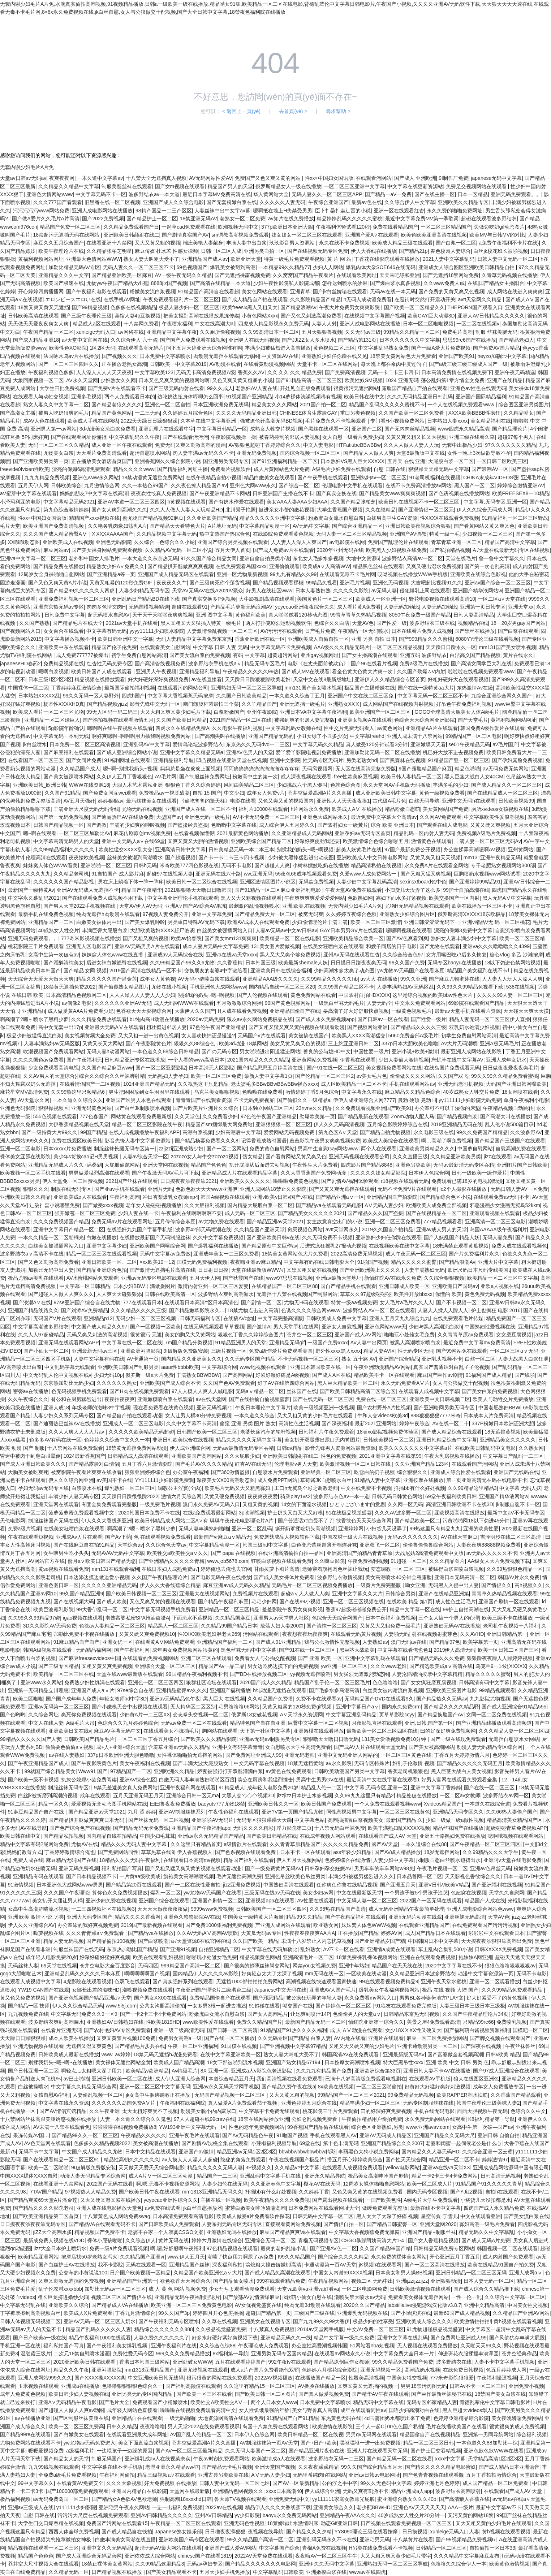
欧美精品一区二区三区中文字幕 (502, 1278)
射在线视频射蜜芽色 (434, 1634)
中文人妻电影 (318, 445)
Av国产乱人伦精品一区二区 (201, 2434)
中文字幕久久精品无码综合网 (84, 2086)
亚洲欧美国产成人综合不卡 (170, 1383)
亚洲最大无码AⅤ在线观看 (114, 1027)
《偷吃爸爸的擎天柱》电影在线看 (217, 801)
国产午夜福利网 (132, 1650)
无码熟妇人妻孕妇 (168, 1076)
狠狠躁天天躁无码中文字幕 (438, 469)
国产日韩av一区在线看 (382, 1019)
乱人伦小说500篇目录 (509, 1124)
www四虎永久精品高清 (463, 429)
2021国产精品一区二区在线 (240, 720)
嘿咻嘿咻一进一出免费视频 (370, 2443)
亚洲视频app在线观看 (269, 1900)
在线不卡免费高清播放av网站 (419, 485)
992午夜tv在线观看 (289, 2362)
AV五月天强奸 (79, 801)
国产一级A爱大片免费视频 (440, 348)
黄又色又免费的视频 (23, 1998)
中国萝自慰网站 (475, 1148)
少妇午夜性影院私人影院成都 (286, 283)
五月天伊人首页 (232, 550)
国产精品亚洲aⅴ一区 (340, 1197)
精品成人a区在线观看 (97, 324)
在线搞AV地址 (239, 1318)
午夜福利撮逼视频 (497, 2378)
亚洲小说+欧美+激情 (415, 1051)
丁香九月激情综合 (135, 2313)
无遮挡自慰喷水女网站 (513, 1739)
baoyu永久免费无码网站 (290, 2515)
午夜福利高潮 (124, 1197)
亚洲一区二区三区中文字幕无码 (155, 2086)
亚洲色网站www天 (385, 1327)
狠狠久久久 (35, 1189)
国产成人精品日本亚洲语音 (509, 2467)
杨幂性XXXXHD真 (64, 704)
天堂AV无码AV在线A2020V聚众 (207, 590)
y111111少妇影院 (76, 2507)
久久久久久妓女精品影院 (378, 1173)
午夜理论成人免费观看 (263, 2345)
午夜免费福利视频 (368, 1561)
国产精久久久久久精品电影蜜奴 (440, 2467)
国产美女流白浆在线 (526, 2216)
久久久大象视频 (124, 2483)
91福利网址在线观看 (127, 760)
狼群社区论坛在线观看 (211, 1682)
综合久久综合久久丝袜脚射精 (112, 1076)
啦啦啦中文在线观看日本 (496, 1933)
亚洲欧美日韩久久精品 (25, 1197)
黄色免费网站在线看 (313, 995)
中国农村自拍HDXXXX (364, 995)
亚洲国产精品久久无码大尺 (444, 2135)
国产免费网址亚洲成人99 (253, 1755)
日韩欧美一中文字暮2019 (178, 364)
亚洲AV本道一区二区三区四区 (131, 502)
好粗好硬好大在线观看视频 (458, 679)
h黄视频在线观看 (186, 502)
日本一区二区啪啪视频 (428, 324)
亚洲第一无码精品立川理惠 (38, 1690)
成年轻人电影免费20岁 (272, 1787)
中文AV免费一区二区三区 (375, 2329)
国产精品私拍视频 (63, 1836)
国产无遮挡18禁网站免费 (451, 275)
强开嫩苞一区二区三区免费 (85, 1213)
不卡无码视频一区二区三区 (308, 1359)
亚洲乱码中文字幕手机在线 (271, 2176)
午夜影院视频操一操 (233, 437)
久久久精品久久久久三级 (138, 1310)
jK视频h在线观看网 (380, 2265)
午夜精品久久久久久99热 (251, 671)
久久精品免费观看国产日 (131, 227)
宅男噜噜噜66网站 (239, 1707)
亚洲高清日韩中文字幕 (180, 849)
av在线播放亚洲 (33, 2418)
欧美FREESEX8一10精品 (521, 493)
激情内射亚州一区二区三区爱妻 (213, 1286)
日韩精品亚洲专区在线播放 (134, 1060)
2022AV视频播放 (274, 2378)
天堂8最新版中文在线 (420, 453)
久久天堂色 (187, 1116)
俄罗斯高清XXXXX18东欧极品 (471, 914)
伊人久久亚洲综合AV (31, 1925)
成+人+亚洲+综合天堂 (121, 1747)
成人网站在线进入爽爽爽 (515, 291)
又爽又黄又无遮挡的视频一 (367, 2386)
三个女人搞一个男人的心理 (448, 1618)
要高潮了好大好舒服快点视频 (356, 1011)
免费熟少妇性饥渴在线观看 (94, 1682)
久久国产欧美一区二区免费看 (411, 413)
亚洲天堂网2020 (438, 2224)
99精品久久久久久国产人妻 (30, 1739)
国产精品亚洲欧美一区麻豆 (121, 275)
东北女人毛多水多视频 (318, 558)
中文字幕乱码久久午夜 (134, 437)
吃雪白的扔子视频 (374, 1472)
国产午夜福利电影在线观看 (96, 291)
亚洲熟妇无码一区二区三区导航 (246, 688)
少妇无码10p (108, 1375)
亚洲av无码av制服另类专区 (270, 1739)
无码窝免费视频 (316, 882)
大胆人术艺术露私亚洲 (137, 785)
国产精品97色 (444, 1642)
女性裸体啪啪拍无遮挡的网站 (190, 1755)
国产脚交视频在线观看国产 (500, 2038)
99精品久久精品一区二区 (411, 332)
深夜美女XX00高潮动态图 (225, 1480)
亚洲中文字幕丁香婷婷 (435, 1787)
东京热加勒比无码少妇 (68, 1383)
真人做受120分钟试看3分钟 (377, 744)
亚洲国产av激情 (196, 2151)
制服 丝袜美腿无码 (496, 332)
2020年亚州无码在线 (340, 550)
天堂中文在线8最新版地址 (322, 679)
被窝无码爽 (310, 914)
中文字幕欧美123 (154, 372)
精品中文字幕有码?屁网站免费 (34, 1844)
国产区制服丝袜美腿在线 (81, 2418)
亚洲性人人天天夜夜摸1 (343, 801)
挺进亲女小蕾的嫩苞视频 (286, 510)
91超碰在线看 (264, 2006)
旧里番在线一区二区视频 (112, 202)
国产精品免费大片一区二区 (264, 914)
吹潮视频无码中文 (238, 227)
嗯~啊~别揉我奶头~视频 (130, 768)
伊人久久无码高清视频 (339, 1124)
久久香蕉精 (229, 962)
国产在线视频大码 (73, 1601)
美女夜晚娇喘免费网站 (516, 2418)
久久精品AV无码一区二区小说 (178, 550)
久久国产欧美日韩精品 (181, 720)
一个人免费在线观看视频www (387, 1804)
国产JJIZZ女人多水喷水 (308, 340)
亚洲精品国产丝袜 (189, 2265)
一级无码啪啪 (180, 2418)
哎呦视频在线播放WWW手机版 (413, 574)
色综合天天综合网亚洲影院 (424, 720)
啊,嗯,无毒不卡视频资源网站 (167, 2184)
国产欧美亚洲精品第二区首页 (46, 2216)
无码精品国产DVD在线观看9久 (378, 1699)
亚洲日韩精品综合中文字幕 (446, 1440)
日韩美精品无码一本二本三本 (241, 849)
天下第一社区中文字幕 (265, 1731)
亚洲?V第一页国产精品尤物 (292, 1812)
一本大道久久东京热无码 (150, 558)
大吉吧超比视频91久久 (436, 582)
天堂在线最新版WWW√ (257, 1270)
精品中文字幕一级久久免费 (344, 2338)
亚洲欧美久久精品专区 (463, 202)
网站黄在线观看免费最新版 (141, 1116)
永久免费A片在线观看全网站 (436, 865)
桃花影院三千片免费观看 (36, 946)
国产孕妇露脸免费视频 (517, 760)
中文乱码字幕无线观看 (69, 1367)
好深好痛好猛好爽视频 (104, 1957)
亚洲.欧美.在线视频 (304, 906)
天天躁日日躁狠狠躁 (23, 2038)
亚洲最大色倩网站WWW (93, 259)
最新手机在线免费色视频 (46, 914)
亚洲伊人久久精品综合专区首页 (389, 679)
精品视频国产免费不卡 (99, 2232)
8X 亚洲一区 (214, 2071)
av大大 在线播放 (379, 979)
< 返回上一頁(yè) (241, 111)
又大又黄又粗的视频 (157, 243)
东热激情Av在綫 (475, 688)
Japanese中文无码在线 (280, 1990)
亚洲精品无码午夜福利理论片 (187, 2297)
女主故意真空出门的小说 (334, 1221)
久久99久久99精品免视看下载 (469, 987)
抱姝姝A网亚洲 (475, 1957)
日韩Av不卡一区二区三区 (477, 2386)
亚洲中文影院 (285, 760)
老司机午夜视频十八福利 (511, 1626)
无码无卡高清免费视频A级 (205, 372)
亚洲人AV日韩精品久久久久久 (491, 316)
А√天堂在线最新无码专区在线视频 (511, 550)
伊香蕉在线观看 (357, 1060)
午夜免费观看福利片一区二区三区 (181, 299)
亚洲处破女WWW (192, 2362)
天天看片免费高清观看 (101, 453)
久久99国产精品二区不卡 (346, 987)
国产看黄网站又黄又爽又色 (484, 526)
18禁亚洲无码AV (198, 218)
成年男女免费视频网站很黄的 (185, 1650)
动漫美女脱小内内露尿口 (208, 2111)
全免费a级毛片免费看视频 (67, 2475)
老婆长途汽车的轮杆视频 (268, 1432)
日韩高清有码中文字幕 (484, 1682)
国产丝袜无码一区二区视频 (158, 1820)
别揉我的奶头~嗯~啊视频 (305, 849)
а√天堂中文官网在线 (85, 340)
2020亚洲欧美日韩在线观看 (85, 2362)
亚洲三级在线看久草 (472, 437)
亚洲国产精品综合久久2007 (392, 2143)
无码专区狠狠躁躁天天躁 (264, 1820)
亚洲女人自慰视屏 (342, 1327)
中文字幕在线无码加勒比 (269, 1949)
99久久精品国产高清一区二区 (260, 2539)
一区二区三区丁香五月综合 (147, 1739)
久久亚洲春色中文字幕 (275, 2184)
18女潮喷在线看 (520, 1092)
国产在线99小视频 (299, 1601)
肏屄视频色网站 (305, 1229)
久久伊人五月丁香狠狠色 (124, 776)
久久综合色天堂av (166, 1545)
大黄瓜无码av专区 (261, 1933)
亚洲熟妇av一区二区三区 (379, 477)
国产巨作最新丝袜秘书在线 (441, 2394)
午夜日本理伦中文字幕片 (263, 1407)
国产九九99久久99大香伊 (321, 2321)
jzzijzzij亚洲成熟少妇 (181, 1148)
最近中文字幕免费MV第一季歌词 (422, 218)
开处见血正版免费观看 (305, 388)
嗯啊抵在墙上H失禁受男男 (282, 210)
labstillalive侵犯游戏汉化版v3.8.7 (424, 2305)
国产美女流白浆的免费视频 (199, 655)
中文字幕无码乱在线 (23, 2305)
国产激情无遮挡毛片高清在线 (162, 1270)
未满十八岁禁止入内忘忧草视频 (316, 1941)
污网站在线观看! (261, 1634)
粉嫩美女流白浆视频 (152, 291)
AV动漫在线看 (225, 364)
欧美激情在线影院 (332, 2426)
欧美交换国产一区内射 (454, 898)
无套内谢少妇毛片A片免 (27, 167)
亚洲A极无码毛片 (499, 1043)
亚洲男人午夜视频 (156, 671)
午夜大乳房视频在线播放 (452, 1456)
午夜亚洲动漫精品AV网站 (382, 1367)
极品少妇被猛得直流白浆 (34, 1035)
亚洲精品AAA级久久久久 (270, 979)
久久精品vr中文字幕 (297, 2167)
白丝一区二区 (480, 1359)
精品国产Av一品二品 (221, 1666)
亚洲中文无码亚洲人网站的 (347, 1755)
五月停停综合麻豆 (175, 1221)
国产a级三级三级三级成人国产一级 (468, 364)
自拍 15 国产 (207, 793)
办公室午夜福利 (190, 1472)
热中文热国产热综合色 (224, 534)
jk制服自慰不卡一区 (518, 1504)
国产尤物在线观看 (439, 946)
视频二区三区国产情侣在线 (121, 2297)
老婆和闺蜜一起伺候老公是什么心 (464, 2143)
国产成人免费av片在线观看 (283, 550)
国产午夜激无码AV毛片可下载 (165, 1173)
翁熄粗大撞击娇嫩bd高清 (273, 2265)
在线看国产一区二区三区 (36, 760)
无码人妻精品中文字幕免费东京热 (194, 639)
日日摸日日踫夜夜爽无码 (358, 962)
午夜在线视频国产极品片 (296, 2159)
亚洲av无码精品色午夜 (175, 1699)
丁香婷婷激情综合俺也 (69, 1852)
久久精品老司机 (71, 874)
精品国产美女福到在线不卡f (479, 970)
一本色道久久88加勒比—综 (487, 2443)
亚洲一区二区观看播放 (494, 1981)
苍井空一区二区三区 (309, 1334)
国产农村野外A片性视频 (384, 1407)
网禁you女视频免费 (314, 1965)
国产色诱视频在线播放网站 (459, 493)
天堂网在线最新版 (189, 2491)
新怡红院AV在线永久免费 (392, 1278)
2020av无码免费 (205, 1019)
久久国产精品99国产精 (385, 2248)
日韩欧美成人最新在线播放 (68, 2054)
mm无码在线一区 (324, 1973)
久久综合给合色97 (402, 955)
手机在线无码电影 (434, 2111)
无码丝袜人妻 (23, 1965)
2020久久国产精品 (364, 2305)
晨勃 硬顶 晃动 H (417, 1100)
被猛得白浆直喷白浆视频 (456, 1569)
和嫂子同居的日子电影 (391, 946)
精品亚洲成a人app (411, 2491)
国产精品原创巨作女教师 (341, 2362)
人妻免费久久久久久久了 (161, 2338)
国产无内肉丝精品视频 (409, 429)
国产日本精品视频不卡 (91, 1876)
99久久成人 (220, 388)
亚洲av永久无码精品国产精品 (211, 1836)
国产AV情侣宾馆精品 (62, 2111)
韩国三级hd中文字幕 (265, 1545)
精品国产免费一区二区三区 (70, 227)
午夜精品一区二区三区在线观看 (185, 2523)
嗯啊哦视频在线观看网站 (515, 1836)
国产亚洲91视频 (178, 1949)
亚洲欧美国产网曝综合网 (157, 1246)
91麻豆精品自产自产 (76, 1642)
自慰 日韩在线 (389, 469)
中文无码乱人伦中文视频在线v (57, 1375)
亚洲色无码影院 (113, 542)
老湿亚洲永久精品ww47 (172, 2467)
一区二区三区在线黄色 (404, 1812)
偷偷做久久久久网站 (412, 1076)
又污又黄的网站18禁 (471, 2515)
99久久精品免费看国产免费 (403, 2362)
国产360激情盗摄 (230, 1472)
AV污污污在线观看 (281, 631)
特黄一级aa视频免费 (354, 1302)
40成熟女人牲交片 (58, 930)
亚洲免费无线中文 (289, 2499)
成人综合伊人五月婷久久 (287, 825)
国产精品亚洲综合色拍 (101, 1270)
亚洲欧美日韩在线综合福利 (280, 970)
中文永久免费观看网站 (420, 1003)
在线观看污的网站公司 (183, 688)
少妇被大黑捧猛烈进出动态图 (301, 857)
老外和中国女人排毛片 (94, 558)
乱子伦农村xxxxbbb (60, 2289)
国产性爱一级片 (428, 1019)
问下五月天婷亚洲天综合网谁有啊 (204, 348)
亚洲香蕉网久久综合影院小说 (168, 461)
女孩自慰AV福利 (51, 2095)
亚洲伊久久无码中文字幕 (326, 2564)
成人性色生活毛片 (455, 1601)
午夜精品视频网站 (328, 2281)
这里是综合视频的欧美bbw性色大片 (433, 995)
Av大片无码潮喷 (459, 1043)
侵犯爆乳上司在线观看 (425, 590)
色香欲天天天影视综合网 (144, 1011)
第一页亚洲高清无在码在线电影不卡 (486, 1480)
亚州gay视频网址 (320, 655)
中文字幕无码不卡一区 (101, 194)
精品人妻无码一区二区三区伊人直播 (489, 1019)
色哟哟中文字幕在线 (234, 825)
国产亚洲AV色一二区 (333, 2248)
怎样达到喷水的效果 (344, 283)
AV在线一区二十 (450, 1423)
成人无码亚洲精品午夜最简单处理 (406, 1909)
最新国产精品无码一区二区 (315, 2022)
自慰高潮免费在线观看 (521, 1148)
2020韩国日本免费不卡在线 (149, 1513)
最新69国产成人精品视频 (462, 2313)
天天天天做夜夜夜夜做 (162, 1909)
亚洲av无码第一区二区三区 (58, 1707)
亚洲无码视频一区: (381, 2370)
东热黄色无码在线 (341, 2418)
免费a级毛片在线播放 (424, 663)
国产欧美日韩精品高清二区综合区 (358, 1391)
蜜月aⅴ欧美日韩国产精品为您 (102, 1561)
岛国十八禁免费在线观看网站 (276, 2426)
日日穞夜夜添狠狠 (225, 2531)
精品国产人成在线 (485, 1900)
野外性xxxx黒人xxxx (338, 1351)
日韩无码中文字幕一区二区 (323, 2216)
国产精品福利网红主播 (182, 469)
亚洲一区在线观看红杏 (399, 210)
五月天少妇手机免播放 (224, 2572)
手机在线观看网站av (412, 1084)
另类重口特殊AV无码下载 (196, 922)
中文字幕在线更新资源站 (415, 186)
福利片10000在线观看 (263, 809)
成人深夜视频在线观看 (306, 776)
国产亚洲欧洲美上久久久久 (371, 1270)
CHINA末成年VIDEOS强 (490, 477)
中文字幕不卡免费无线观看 (269, 2111)
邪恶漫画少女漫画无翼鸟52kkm (505, 1205)
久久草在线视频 (219, 2321)
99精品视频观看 (497, 1690)
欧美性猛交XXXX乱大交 (125, 849)
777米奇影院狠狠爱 (452, 2378)
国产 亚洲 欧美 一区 (320, 1658)
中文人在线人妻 (46, 1723)
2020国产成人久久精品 (265, 1682)
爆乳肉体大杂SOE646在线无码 (381, 267)
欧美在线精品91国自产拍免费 (501, 2265)
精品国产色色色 (208, 1165)
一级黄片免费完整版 (379, 1585)
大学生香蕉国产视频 (339, 510)
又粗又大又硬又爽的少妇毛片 (362, 2046)
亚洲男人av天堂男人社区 (281, 1618)
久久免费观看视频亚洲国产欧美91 (373, 1108)
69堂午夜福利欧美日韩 (451, 1496)
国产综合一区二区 (299, 485)
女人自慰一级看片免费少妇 (352, 437)
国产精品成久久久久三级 (418, 1027)
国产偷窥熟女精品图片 (123, 987)
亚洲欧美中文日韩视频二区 (439, 1399)
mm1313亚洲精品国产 (150, 2370)
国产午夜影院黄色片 (148, 1043)
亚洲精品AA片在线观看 (431, 728)
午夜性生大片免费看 (315, 1165)
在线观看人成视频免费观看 (352, 2167)
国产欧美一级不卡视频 (33, 1779)
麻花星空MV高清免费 (24, 1092)
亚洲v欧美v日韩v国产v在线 (282, 1197)
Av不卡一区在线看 (343, 1949)
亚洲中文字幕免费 (211, 914)
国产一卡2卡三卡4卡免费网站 (153, 2014)
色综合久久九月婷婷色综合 (128, 1723)
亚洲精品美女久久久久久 (507, 1440)
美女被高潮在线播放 (155, 2143)
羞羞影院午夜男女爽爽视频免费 (324, 1141)
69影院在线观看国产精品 (476, 1003)
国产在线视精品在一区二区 (436, 1213)
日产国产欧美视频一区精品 (140, 2272)
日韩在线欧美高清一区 (170, 1294)
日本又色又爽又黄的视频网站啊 (174, 380)
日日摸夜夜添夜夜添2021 (188, 1181)
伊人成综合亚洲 (322, 2491)
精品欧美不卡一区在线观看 (384, 1375)
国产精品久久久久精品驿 (451, 1707)
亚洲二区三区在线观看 (206, 1658)
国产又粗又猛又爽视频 (425, 874)
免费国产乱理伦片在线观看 (398, 542)
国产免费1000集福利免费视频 (218, 1925)
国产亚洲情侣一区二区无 (426, 510)
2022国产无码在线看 (109, 2184)
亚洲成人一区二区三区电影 (133, 1423)
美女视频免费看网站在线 (394, 1068)
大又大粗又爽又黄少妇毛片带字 (395, 2556)
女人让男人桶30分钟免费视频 (198, 1415)
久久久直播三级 (410, 1156)
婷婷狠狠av (111, 801)
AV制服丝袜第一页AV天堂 (269, 2443)
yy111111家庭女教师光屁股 (343, 2499)
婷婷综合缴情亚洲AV (520, 485)
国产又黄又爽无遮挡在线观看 (342, 1189)
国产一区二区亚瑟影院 (160, 1068)
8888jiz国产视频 (169, 283)
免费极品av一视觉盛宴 (164, 793)
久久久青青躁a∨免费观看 (95, 1933)
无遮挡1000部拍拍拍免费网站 (249, 1981)
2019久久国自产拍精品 (387, 1229)
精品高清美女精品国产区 (514, 1820)
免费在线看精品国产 (395, 227)
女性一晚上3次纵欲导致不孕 (479, 453)
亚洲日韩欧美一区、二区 (109, 1262)
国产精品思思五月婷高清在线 (270, 1068)
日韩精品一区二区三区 (441, 2548)
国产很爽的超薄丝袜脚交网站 (257, 1965)
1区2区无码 (103, 348)
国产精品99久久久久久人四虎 (82, 590)
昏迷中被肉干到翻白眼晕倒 (30, 1456)
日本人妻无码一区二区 (489, 2281)
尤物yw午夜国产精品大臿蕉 (117, 283)
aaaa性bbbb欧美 (180, 1367)
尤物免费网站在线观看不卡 (30, 2443)
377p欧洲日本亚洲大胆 (287, 227)
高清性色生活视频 (299, 1423)
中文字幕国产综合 (279, 2548)
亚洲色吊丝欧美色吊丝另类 (295, 1876)
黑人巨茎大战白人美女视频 (461, 1771)
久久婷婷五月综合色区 (188, 413)
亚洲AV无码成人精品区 (386, 2135)
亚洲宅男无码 (375, 2539)
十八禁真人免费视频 (271, 2329)
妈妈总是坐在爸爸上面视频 (190, 768)
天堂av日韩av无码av (23, 178)
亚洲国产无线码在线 (516, 1472)
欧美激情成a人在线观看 (278, 2459)
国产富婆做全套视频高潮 (455, 2054)
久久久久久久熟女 (116, 1383)
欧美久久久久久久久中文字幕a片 (415, 1448)
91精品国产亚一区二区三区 (458, 760)
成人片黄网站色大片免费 (281, 469)
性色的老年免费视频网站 (256, 2127)
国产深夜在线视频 (482, 2046)
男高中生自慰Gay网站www (328, 1148)
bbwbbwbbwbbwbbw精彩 (307, 2151)
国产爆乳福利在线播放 (213, 1246)
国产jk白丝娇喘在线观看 (340, 291)
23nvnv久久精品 (314, 1108)
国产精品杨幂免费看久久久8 (206, 1141)
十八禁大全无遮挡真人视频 (156, 178)
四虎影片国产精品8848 (366, 1165)
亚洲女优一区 (117, 1642)
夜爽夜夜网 (61, 178)
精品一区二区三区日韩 (428, 2443)
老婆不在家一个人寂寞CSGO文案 (165, 2232)
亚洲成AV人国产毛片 (332, 1990)
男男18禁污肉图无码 (424, 2386)
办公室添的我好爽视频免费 (87, 1925)
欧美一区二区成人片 (429, 2184)
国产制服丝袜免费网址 (204, 776)
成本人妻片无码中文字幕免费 (215, 946)
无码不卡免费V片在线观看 (407, 1189)
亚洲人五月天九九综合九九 (399, 1318)
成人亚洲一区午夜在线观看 (121, 445)
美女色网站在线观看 (264, 291)
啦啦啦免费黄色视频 (296, 1181)
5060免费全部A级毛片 (413, 1035)
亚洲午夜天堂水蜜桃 (443, 1981)
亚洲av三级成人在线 (31, 2507)
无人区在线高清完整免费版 (365, 768)
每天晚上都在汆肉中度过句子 (393, 364)
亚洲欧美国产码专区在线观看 (191, 2539)
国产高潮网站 (238, 1375)
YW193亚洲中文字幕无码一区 (192, 2127)
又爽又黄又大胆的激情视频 (198, 841)
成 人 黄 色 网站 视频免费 (177, 2289)
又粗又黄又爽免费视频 (107, 1666)
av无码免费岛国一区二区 (61, 2499)
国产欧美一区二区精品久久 (414, 307)
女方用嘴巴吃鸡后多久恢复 (456, 955)
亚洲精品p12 (98, 1318)
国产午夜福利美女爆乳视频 (117, 2345)
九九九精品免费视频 (47, 477)
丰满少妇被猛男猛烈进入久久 (361, 1876)
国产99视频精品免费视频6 (466, 2539)
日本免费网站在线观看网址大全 (323, 2208)
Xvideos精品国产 (443, 1804)
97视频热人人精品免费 (90, 2192)
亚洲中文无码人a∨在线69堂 (133, 841)
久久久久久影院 (351, 590)
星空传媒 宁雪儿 (439, 2216)
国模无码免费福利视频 (202, 1262)
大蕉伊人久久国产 (195, 1011)
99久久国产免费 (407, 962)
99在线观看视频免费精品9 (388, 1981)
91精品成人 (232, 1787)
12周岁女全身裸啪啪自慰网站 (51, 574)
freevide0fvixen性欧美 (24, 469)
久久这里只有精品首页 (196, 1844)
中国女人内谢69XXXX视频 (343, 2272)
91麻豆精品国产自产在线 (36, 1812)
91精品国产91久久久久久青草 (488, 2184)
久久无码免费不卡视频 (327, 1237)
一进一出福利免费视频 (177, 2507)
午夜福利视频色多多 (51, 372)
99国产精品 (93, 1132)
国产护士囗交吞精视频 (435, 2451)
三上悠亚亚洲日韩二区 (353, 1043)
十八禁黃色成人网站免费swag (116, 2216)
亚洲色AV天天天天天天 (419, 2507)
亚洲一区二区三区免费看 (393, 1221)
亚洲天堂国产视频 (275, 2467)
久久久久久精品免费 (346, 1844)
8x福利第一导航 (230, 2353)
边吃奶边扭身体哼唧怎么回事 (190, 396)
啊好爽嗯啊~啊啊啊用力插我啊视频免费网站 (142, 736)
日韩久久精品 (122, 2426)
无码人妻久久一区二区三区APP (327, 194)
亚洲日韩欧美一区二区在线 (122, 2079)
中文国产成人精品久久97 (99, 1327)
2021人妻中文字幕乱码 (448, 259)
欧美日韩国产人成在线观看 (102, 671)
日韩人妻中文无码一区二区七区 (234, 2483)
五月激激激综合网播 (239, 1003)
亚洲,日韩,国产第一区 (429, 1723)
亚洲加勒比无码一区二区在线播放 (382, 752)
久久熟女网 (531, 1448)
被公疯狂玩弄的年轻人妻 (314, 1998)
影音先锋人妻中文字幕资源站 (138, 1141)
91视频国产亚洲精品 (249, 396)
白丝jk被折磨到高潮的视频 (47, 1795)
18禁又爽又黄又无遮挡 (43, 307)
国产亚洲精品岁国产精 (379, 1941)
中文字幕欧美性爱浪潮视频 (494, 817)
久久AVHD (472, 1634)
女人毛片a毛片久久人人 (406, 1302)
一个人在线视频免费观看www (461, 404)
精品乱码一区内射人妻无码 (423, 833)
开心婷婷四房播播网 (41, 291)
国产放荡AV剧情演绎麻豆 (251, 2297)
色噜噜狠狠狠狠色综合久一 (132, 2386)
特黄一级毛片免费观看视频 (294, 259)
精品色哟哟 (467, 768)
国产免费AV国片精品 (496, 348)
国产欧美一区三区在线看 (204, 2394)
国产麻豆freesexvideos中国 (89, 1658)
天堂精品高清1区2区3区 (495, 2459)
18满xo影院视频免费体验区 (387, 1432)
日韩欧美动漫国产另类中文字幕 (349, 1771)
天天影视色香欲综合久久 (472, 1876)
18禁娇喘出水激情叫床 (292, 2523)
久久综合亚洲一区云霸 (487, 2151)
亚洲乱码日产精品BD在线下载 (145, 599)
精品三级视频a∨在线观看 (166, 2475)
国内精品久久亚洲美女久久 (191, 1359)
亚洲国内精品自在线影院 (139, 2491)
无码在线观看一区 (146, 2265)
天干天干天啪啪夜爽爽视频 (162, 615)
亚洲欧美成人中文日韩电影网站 (372, 857)
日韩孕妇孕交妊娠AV (328, 1868)
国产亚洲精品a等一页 (111, 574)
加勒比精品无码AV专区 (74, 267)
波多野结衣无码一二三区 (336, 2459)
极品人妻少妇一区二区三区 (189, 307)
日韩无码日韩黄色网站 (397, 1496)
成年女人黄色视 (157, 979)
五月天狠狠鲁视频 (322, 332)
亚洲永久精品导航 (325, 2176)
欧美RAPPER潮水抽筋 (462, 2095)
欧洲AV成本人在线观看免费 (258, 922)
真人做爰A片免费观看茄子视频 (243, 2103)
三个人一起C (370, 2426)
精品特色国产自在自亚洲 (257, 1723)
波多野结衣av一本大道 (154, 194)
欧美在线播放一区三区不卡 (482, 906)
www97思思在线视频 (289, 1278)
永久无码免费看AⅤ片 (405, 1383)
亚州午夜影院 (262, 712)
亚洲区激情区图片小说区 (268, 882)
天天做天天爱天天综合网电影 (151, 2167)
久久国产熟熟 (34, 623)
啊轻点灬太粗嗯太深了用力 (92, 2071)
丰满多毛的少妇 (450, 785)
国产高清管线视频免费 (160, 663)
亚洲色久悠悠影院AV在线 (191, 1917)
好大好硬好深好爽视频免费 (158, 679)
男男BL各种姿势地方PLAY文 (431, 1998)
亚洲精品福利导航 (199, 671)
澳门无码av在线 (409, 1642)
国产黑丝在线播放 (475, 631)
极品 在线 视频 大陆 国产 (450, 1990)
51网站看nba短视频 (372, 2345)
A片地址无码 (222, 526)
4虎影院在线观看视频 (88, 1981)
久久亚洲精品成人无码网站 (301, 833)
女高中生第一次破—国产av (482, 2127)
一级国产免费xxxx (327, 1342)
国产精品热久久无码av (441, 1699)
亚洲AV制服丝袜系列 (182, 1812)
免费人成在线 (28, 1860)
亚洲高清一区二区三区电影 (495, 1221)
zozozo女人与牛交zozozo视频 (205, 1156)
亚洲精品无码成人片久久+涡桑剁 (65, 1165)
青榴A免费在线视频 (324, 2548)
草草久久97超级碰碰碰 (365, 1294)
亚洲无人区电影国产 (89, 946)
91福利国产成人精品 (489, 1375)
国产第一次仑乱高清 (487, 566)
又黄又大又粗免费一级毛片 (390, 1626)
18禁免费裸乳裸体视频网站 (366, 1957)
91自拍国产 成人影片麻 (117, 874)
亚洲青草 (300, 291)
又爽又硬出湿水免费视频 (434, 566)
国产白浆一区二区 (456, 243)
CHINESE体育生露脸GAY (308, 413)
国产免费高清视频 (345, 372)
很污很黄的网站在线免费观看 (219, 2378)
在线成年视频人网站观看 (328, 1836)
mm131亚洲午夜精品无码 (492, 857)
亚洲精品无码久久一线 (286, 2338)
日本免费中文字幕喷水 (165, 356)
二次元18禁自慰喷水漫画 (82, 2353)
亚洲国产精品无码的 (271, 736)
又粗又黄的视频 (260, 1504)
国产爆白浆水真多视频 (395, 283)
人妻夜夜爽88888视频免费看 (488, 1545)
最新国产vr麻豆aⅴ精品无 (222, 1537)
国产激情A (258, 1327)
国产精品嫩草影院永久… (197, 1310)
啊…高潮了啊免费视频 (446, 1141)
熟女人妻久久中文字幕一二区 (56, 404)
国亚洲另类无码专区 (226, 461)
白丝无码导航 (424, 801)
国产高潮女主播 (17, 413)
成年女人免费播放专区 (498, 2086)
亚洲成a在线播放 (80, 2386)
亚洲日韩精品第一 (507, 1634)
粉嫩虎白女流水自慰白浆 (336, 518)
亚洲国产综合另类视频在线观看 (232, 542)
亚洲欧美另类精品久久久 (427, 1148)
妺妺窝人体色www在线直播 (113, 955)
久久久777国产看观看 (57, 202)
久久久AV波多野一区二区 (403, 1513)
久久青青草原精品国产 (295, 1844)
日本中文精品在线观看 (150, 2151)
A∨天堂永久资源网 (301, 1714)
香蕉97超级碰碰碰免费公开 (356, 1609)
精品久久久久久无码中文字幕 (249, 1440)
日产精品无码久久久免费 (436, 1658)
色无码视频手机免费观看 (79, 1391)
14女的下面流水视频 (304, 1504)
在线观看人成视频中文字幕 (429, 1391)
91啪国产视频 (372, 1262)
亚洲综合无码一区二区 (270, 2240)
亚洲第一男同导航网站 (488, 2434)
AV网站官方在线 (46, 1561)
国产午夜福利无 (84, 1060)
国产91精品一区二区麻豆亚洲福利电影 (278, 890)
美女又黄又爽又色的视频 (298, 1043)
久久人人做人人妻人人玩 (411, 445)
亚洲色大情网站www (49, 194)
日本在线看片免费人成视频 (421, 631)
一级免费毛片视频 (160, 1504)
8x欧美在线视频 (336, 2086)
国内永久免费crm (401, 1707)
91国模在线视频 (239, 2046)
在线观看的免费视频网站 (150, 1658)
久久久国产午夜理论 (66, 1893)
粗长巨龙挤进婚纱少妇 (63, 2297)
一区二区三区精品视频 (397, 647)
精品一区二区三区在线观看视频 (101, 1254)
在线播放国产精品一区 (320, 2378)
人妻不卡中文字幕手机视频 (504, 2362)
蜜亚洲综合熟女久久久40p (406, 2499)
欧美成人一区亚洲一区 (381, 599)
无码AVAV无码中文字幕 (117, 1553)
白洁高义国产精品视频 (475, 655)
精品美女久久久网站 (274, 404)
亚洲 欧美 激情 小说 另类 (36, 1917)
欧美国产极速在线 (63, 283)
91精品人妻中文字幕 (377, 1480)
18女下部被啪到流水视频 (235, 2062)
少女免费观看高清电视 (53, 1068)
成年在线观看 (95, 1795)
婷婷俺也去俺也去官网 (226, 1569)
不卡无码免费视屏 (254, 1100)
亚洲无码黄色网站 (91, 1108)
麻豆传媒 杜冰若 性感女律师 (166, 251)
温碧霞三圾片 (36, 2353)
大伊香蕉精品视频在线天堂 (78, 1124)
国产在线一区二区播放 (229, 2038)
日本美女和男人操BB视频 (404, 2272)
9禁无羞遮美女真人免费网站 (126, 1787)
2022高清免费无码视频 (357, 1254)
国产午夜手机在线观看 (322, 477)
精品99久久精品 (304, 1917)
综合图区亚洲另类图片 (523, 404)
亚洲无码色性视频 (244, 2523)
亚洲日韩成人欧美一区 (404, 1286)
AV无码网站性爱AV (210, 178)
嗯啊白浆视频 (53, 671)
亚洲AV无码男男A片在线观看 (147, 946)
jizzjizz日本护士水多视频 (304, 1795)
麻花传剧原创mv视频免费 (142, 833)
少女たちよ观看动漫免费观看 (242, 2289)
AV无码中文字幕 (311, 526)
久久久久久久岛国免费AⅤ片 (124, 2103)
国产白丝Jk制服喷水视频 (142, 1108)
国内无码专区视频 (427, 2192)
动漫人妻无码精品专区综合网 (489, 1747)
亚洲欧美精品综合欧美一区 (353, 938)
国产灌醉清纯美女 (63, 962)
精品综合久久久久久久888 (163, 2329)
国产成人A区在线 (331, 1375)
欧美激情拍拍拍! (472, 2321)
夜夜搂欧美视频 (86, 857)
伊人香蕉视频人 (194, 1852)
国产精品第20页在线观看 (134, 1885)
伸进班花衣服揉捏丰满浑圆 (468, 2353)
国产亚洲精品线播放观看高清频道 (494, 1723)
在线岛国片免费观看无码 (452, 1068)
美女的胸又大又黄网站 (190, 1334)
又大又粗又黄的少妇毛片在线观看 (315, 1415)
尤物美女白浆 (58, 453)
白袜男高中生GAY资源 (391, 518)
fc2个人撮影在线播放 (463, 1189)
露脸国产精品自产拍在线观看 (414, 388)
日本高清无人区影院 (211, 1068)
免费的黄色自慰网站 (272, 1148)
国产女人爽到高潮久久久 (119, 510)
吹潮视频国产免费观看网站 (53, 1051)
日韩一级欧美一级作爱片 (479, 1173)
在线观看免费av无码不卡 (501, 1197)
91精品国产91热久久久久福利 (293, 2030)
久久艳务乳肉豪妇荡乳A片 (117, 526)
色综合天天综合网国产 (337, 1618)
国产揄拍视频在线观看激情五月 (118, 720)
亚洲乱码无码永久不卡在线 (326, 2539)
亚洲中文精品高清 (484, 2305)
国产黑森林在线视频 (402, 760)
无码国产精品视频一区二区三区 (230, 2095)
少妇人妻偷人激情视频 (403, 1060)
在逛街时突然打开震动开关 (425, 299)
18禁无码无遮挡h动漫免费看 (165, 2054)
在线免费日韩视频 (463, 2370)
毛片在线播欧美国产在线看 (456, 2426)
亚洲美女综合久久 (333, 2507)
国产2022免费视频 (103, 218)
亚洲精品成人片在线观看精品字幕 (239, 1173)
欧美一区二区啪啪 (48, 2167)
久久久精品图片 (447, 1561)
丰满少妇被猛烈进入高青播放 (278, 348)
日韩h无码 (145, 865)
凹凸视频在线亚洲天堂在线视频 (231, 760)
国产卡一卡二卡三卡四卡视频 (232, 857)
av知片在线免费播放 (291, 218)
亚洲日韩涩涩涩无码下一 (432, 922)
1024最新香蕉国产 (84, 1456)
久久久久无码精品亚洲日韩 (246, 413)
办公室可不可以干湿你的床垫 (447, 1108)
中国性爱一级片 (371, 1051)
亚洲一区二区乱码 (252, 1528)
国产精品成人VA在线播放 (119, 2305)
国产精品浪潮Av (298, 307)
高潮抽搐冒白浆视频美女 (355, 1820)
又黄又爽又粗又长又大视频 (416, 437)
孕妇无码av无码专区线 (43, 1488)
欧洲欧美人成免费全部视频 (436, 1205)
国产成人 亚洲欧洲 (415, 178)
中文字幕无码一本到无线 (61, 736)
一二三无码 (147, 413)
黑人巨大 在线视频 (224, 1699)
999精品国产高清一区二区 (191, 1965)
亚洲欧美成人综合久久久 (424, 2321)
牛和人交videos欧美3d (382, 1415)
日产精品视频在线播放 (117, 2572)
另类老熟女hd (361, 760)
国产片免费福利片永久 (474, 1254)
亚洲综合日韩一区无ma (192, 1795)
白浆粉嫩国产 (229, 712)
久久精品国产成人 (80, 768)
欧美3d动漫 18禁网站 (243, 1043)
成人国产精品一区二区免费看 (496, 2483)
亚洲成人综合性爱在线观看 (460, 1472)
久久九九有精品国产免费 (324, 2071)
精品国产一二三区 (217, 2176)
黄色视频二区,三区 (334, 348)
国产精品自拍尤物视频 (385, 1132)
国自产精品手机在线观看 (348, 1286)
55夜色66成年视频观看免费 (306, 874)
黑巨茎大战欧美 (357, 1650)
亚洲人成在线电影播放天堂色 (109, 2208)
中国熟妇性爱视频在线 (490, 1327)
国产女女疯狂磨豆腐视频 (428, 1682)
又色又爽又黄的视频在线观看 (162, 1601)
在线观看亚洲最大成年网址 (137, 2434)
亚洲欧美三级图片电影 (451, 1690)
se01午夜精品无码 (469, 744)
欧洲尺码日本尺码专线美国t (479, 1270)
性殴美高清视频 (366, 2378)
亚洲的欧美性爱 (481, 1528)
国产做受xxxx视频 (103, 1205)
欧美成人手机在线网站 (93, 421)
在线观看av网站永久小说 (342, 2353)
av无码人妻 (384, 590)
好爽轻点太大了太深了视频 (271, 1973)
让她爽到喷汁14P (310, 2014)
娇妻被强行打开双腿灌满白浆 (230, 1771)
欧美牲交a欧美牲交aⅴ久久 (177, 1553)
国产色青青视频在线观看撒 (433, 2475)
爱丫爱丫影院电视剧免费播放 (308, 752)
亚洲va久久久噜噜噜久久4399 (496, 946)
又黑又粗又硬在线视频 (312, 1270)
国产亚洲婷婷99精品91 (475, 882)
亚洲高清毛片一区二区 (308, 1957)
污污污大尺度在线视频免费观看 (92, 2515)
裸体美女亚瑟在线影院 (25, 1156)
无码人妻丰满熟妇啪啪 (203, 1528)
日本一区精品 (472, 194)
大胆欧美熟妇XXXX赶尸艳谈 (162, 930)
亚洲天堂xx (520, 607)
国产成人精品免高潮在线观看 (277, 2272)
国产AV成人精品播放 (397, 1852)
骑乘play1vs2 (295, 1496)
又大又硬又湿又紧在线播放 (110, 2200)
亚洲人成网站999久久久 (45, 2378)
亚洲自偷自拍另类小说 (265, 558)
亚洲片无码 (160, 1189)
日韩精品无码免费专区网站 (443, 2248)
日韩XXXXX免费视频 (498, 1949)
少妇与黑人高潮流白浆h (435, 1327)
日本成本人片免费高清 (488, 1415)
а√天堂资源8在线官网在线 (200, 1941)
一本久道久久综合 (254, 1415)
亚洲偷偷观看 (284, 566)
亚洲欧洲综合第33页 (377, 2071)
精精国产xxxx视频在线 (94, 518)
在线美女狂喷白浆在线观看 (333, 946)
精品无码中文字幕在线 (378, 2402)
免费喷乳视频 (511, 2022)
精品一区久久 (53, 1804)
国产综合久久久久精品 (343, 2257)
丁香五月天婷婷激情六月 (462, 1755)
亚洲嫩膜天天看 (428, 744)
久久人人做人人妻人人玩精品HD (186, 510)
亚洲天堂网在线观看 (56, 1504)
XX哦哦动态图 (24, 542)
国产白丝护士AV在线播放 (66, 2265)
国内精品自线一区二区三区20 (282, 987)
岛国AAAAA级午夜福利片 (498, 1229)
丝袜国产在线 (302, 1391)
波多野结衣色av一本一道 (341, 1496)
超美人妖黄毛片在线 (359, 849)
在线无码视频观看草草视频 (214, 1327)
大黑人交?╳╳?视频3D (247, 1795)
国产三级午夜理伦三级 (86, 316)
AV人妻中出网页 (368, 1342)
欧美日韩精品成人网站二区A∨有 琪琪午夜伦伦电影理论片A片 (205, 1520)
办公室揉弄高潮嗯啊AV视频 (474, 849)
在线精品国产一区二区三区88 (284, 1286)
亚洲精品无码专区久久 (458, 1812)
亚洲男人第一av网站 (54, 429)
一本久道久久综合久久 (77, 1100)
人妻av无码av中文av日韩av (286, 930)
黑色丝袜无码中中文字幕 (248, 1650)
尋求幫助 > (338, 111)
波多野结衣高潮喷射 (458, 2491)
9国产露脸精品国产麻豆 (425, 768)
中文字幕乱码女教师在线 (293, 728)
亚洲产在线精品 (504, 380)
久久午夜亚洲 (104, 2111)
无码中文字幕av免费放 (165, 1254)
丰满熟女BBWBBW (198, 1375)
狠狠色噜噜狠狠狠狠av (510, 1965)
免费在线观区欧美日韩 (77, 1141)
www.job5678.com (228, 1561)
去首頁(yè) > (293, 111)
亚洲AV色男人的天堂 (249, 752)
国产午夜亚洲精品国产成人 (38, 1763)
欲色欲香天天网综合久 (185, 2281)
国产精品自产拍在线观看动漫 (129, 1415)
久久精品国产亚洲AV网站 (521, 2313)
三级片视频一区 (228, 1351)
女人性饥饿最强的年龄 (264, 2410)
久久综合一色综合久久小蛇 (164, 542)
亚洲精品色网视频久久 (238, 2491)
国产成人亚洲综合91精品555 (514, 1707)
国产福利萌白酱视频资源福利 (477, 2030)
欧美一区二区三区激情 (375, 922)
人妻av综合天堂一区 (145, 1156)
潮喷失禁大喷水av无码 (359, 2297)
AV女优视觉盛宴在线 (258, 2305)
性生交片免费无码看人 (349, 728)
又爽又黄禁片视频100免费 (125, 2038)
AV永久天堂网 (82, 380)
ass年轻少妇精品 (352, 1852)
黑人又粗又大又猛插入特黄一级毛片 (201, 623)
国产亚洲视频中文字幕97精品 (293, 2046)
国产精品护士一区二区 (151, 218)
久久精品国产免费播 (270, 1699)
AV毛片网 (166, 776)
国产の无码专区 (219, 1051)
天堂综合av (130, 1545)
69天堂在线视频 (59, 1965)
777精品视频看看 (442, 1221)
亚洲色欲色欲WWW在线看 (494, 2451)
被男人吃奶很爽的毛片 (63, 413)
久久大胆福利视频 (204, 1205)
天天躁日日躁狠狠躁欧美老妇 (257, 679)
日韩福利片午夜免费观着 (326, 1432)
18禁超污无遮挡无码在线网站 (67, 235)
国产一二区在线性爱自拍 (192, 1885)
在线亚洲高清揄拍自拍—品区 (291, 1553)
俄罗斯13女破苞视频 (254, 1714)
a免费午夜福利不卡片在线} (509, 243)
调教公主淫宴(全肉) (180, 1488)
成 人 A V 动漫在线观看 (356, 2030)
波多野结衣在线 (454, 2362)
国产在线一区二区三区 (490, 1787)
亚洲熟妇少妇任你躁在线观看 (388, 1237)
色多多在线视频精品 (133, 307)
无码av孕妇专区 (205, 2564)
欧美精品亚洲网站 (38, 2257)
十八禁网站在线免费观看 (75, 1448)
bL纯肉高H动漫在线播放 (157, 1019)
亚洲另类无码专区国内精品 (281, 2353)
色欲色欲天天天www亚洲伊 (206, 1189)
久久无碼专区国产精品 (283, 2038)
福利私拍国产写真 (122, 1868)
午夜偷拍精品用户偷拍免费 (371, 2119)
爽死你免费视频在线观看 (89, 1714)
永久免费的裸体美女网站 (399, 2257)
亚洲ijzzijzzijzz (412, 2281)
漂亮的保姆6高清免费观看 (81, 469)
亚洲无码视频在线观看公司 (359, 1156)
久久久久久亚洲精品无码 (109, 1585)
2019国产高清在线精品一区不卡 (145, 970)
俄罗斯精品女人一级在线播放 (288, 186)
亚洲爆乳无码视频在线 (362, 2313)
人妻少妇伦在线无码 (224, 2184)
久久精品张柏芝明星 (109, 251)
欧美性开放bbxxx (413, 1294)
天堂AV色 (363, 623)
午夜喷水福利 (177, 324)
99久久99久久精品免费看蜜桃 (504, 1076)
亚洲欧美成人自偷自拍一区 (318, 639)
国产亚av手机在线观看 (119, 1189)
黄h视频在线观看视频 (518, 2321)
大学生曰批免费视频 (62, 388)
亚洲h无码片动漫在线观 (415, 1917)
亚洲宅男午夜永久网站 (124, 2507)
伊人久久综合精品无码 (77, 2006)
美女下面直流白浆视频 (143, 2443)
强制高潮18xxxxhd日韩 (185, 2499)
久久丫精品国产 (259, 704)
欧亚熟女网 (326, 1925)
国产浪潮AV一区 (490, 469)
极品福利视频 (15, 2499)
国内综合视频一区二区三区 (310, 453)
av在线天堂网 (211, 1399)
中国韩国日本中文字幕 (433, 1941)
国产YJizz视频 (466, 2192)
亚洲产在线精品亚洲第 (443, 1593)
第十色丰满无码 (340, 2143)
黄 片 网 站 (339, 259)
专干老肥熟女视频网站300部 (503, 865)
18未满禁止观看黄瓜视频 (460, 1246)
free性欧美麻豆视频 (356, 776)
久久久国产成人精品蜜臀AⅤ (56, 534)
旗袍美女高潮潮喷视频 (188, 1876)
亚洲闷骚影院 (106, 2370)
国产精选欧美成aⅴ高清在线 (441, 1666)
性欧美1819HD (163, 2022)
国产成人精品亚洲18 (36, 340)
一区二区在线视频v (477, 324)
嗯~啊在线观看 (39, 833)
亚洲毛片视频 (355, 582)
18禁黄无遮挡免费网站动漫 (136, 1448)
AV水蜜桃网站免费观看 (92, 1278)
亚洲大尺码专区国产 (89, 1917)
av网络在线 (131, 332)
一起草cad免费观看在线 (188, 227)
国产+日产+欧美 (319, 2443)
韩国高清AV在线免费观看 (351, 2054)
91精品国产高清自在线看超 (208, 291)
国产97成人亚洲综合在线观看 (506, 2071)
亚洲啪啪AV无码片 (212, 1820)
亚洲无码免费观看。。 (516, 194)
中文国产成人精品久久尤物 (92, 2151)
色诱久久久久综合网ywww (310, 1310)
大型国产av (169, 817)
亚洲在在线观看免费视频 (428, 1957)
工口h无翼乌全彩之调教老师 (306, 1488)
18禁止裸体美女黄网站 (107, 2564)
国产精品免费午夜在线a (288, 2086)
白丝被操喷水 (33, 2086)
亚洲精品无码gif (287, 1342)
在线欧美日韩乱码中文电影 (485, 1448)
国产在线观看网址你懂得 (79, 437)
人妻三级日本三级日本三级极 (472, 2006)
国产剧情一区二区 (261, 1302)
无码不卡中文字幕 (38, 2151)
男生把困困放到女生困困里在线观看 (150, 1092)
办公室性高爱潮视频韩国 (319, 2345)
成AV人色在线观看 (44, 421)
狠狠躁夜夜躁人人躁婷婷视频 (500, 1658)
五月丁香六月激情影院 (147, 1464)
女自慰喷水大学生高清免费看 (298, 1747)
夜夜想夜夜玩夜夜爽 (305, 1634)
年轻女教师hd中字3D (123, 1699)
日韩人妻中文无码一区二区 (507, 259)
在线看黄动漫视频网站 (269, 364)
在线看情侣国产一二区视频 (90, 1084)
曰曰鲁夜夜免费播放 (172, 1804)
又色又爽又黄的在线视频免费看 (368, 2192)
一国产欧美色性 (383, 2200)
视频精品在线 (473, 623)
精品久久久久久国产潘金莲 (106, 979)
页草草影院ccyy (396, 1714)
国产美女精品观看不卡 (171, 2572)
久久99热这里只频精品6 (78, 1092)
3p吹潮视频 (252, 1513)
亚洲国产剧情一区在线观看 (508, 1601)
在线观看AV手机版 (430, 2079)
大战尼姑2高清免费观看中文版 (429, 1553)
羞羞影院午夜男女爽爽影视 (292, 1609)
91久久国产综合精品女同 (208, 558)
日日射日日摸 (213, 1270)
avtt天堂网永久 (342, 1229)
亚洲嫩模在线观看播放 (318, 1731)
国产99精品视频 (90, 307)
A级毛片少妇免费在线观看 (341, 469)
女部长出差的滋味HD (96, 1990)
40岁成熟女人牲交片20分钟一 (411, 2515)
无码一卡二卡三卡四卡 (393, 372)
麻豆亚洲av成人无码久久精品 (236, 1585)
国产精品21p (413, 251)
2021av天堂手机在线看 (132, 623)
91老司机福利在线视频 (435, 477)
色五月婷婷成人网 (506, 2370)
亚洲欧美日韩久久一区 (273, 1804)
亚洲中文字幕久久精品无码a (192, 752)
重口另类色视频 (357, 413)
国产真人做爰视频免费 (323, 2394)
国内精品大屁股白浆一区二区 (260, 1205)
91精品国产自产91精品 (292, 2418)
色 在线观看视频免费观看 (162, 1537)
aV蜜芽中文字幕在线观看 (28, 493)
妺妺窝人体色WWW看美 (50, 865)
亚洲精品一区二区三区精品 (229, 1609)
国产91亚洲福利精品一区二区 (284, 461)
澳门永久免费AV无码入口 (211, 1504)
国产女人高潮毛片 (267, 2014)
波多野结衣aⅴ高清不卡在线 (32, 1254)
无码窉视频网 (317, 768)
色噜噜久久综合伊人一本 (458, 2564)
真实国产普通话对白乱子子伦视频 (451, 1367)
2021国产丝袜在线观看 (132, 1181)
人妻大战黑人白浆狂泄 (523, 1359)
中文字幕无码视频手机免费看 (163, 1609)
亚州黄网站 (520, 849)
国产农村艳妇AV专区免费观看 (117, 2030)
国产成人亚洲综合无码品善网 (89, 2556)
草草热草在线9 (157, 1852)
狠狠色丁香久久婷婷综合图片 (251, 1334)
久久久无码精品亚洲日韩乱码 (420, 396)
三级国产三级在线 (314, 2313)
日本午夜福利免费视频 (390, 1618)
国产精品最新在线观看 (363, 1116)
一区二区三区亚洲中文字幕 (354, 186)
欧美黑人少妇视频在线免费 (396, 550)
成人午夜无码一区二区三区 (416, 1254)
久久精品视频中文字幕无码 (166, 534)
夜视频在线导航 (265, 2531)
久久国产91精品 (62, 793)
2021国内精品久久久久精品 (258, 1060)
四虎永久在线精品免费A (182, 728)
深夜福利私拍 (227, 2265)
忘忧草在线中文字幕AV (457, 1060)
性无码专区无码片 (323, 760)
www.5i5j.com (121, 2006)
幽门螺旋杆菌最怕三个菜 (211, 704)
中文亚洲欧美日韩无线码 (156, 2378)
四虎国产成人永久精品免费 (494, 2208)
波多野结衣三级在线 (432, 623)
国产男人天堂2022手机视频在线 (80, 906)
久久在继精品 (380, 510)
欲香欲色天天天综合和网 (364, 1520)
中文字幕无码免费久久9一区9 (84, 2014)
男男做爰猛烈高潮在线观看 (99, 1173)
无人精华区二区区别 (193, 1707)
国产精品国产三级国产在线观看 (509, 1141)
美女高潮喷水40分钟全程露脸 (398, 1577)
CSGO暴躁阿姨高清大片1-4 (373, 2240)
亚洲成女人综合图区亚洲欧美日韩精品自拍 (467, 267)
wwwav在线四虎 (367, 2572)
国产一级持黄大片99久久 (49, 1132)
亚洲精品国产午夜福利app (200, 1828)
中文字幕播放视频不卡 (69, 639)
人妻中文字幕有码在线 (99, 1359)
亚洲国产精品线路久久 (33, 1310)
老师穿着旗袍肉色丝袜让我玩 (335, 1569)
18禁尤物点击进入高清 (253, 1310)
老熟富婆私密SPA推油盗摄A (137, 1618)
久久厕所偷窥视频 (220, 332)
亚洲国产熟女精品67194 (294, 2062)
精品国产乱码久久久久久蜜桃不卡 (387, 404)
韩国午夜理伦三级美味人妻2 (488, 2103)
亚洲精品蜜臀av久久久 (181, 1690)
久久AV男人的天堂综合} (50, 1076)
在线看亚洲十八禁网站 (58, 2184)
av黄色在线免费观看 (288, 1771)
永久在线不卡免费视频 (344, 243)
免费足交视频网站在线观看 (477, 186)
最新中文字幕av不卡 (499, 2507)
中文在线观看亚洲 (480, 2216)
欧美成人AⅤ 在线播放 (357, 809)
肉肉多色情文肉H (106, 607)
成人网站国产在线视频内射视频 (398, 704)
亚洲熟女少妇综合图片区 (407, 914)
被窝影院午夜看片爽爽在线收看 (86, 1472)
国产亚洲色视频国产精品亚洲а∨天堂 (90, 1998)
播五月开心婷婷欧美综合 (355, 2159)
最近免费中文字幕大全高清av (384, 817)
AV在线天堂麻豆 (459, 1537)
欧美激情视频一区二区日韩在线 (356, 1464)
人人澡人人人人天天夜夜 (104, 372)
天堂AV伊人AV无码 (140, 906)
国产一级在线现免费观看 (458, 1739)
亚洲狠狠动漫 (446, 2281)
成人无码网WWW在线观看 (184, 1003)
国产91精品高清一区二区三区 (309, 380)
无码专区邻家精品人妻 (431, 2402)
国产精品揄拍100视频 (110, 1941)
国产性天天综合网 (406, 2159)
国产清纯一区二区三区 (331, 1626)
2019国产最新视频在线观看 (151, 1925)
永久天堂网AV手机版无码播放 (396, 785)
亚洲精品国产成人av (205, 259)
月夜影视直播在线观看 (377, 1723)
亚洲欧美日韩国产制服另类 (128, 1367)
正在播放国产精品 (358, 1933)
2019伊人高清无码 (454, 1650)
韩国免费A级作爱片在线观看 (492, 728)
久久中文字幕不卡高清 (191, 1423)
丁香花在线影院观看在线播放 (387, 259)
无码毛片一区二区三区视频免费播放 (312, 1585)
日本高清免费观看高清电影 (183, 2216)
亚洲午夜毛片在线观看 (194, 2135)
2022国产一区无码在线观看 (431, 1900)
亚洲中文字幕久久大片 (357, 1593)
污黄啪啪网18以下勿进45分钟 (476, 1520)
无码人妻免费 (497, 1237)
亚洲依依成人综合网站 (150, 2556)
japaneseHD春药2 (20, 663)
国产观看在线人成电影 (442, 825)
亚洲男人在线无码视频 (254, 340)
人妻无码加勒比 (401, 607)
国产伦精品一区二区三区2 (324, 1076)
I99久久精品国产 (296, 2257)
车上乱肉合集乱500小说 (445, 1949)
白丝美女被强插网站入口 (225, 930)
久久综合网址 (43, 1714)
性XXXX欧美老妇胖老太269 (209, 1634)
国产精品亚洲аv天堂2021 (275, 1221)
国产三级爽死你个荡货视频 (219, 582)
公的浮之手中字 (339, 2483)
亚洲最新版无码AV (404, 2054)
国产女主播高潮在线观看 (369, 655)
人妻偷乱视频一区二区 (98, 2095)
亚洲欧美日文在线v (69, 1731)
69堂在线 (310, 2143)
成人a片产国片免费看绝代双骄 (265, 2370)
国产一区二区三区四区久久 (68, 364)
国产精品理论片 (510, 429)
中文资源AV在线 (280, 356)
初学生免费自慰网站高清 (139, 655)
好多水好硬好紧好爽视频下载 (225, 2338)
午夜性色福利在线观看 (233, 1812)
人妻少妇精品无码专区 (144, 590)
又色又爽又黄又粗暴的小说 (242, 380)
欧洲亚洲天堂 (246, 259)
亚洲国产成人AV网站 (358, 1334)
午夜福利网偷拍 (117, 2475)
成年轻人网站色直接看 (132, 2410)
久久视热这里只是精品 (203, 1084)
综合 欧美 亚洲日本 (392, 825)
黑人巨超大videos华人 (467, 2410)
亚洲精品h (33, 1011)
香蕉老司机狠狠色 (408, 1771)
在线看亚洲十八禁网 (109, 243)
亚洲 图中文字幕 (214, 615)
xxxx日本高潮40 (284, 2491)
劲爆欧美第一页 (317, 1116)
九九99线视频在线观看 (53, 2467)
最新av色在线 (366, 202)
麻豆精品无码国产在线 (71, 1860)
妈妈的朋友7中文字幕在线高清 (94, 493)
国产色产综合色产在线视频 (79, 1828)
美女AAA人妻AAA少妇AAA (297, 502)
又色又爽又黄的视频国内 (286, 801)
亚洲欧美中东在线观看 (63, 647)
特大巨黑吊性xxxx (403, 2062)
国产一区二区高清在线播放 (434, 2265)
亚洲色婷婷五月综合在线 (309, 2103)
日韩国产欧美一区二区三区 (207, 1432)
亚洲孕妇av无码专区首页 (363, 833)
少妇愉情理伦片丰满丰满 (320, 922)
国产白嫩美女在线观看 (78, 2434)
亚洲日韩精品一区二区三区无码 (471, 2272)
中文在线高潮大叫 (215, 324)
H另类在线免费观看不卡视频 (381, 2548)
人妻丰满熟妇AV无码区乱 (405, 987)
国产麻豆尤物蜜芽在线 (454, 979)
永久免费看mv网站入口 (370, 1998)
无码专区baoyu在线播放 (454, 962)
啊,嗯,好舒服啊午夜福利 (177, 2248)
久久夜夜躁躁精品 (318, 2467)
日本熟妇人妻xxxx (447, 421)
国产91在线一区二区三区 (335, 1068)
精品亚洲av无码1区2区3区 (246, 2151)
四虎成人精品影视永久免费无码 (273, 324)
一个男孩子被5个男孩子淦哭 (416, 1893)
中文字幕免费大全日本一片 (404, 2353)
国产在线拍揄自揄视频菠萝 (259, 1399)
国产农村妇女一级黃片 (343, 825)
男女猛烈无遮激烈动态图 (361, 1674)
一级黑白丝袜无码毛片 (339, 1003)
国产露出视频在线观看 (337, 2200)
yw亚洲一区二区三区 (344, 1666)
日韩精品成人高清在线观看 (138, 1456)
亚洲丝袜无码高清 (464, 1917)
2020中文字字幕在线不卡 (453, 1965)
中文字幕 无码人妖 (520, 1488)
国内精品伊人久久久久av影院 (206, 1973)
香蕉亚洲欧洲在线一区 (259, 639)
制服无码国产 (106, 2459)
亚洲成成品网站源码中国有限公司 (511, 2167)
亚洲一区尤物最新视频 (242, 574)
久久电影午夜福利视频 (237, 728)
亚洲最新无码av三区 (95, 1351)
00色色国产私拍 (405, 2426)
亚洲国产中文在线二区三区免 (361, 696)
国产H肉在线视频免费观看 (139, 1391)
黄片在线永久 (518, 655)
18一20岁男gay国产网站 (518, 623)
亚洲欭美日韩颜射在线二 (131, 235)
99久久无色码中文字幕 (386, 2483)
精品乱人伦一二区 (321, 1787)
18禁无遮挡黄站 (305, 1763)
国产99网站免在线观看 (461, 1351)
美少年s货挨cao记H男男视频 (86, 1156)
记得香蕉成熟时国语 (264, 1141)
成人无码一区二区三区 (250, 1213)
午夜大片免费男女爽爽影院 (350, 307)
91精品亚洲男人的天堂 (241, 1342)
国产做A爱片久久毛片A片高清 (45, 218)
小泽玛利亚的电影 (20, 502)
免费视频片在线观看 (255, 1593)
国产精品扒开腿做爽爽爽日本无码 (87, 1820)
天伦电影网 (12, 1520)
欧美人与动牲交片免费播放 (503, 1399)
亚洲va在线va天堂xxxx (231, 955)
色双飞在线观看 (132, 1981)
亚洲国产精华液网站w (477, 590)
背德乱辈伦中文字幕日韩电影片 (495, 2402)
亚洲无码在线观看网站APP (68, 1342)
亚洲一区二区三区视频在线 (353, 1601)
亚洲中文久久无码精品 (106, 2548)
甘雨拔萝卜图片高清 (277, 1569)
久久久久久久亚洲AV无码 (122, 1003)
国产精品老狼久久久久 (116, 404)
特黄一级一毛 (444, 534)
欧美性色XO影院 (68, 348)
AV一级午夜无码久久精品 (183, 275)
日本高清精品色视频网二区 (76, 995)
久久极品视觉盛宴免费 (220, 2329)
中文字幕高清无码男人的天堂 (66, 841)
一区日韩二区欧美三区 (502, 461)
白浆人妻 (321, 2038)
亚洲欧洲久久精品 (174, 1771)
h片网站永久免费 (310, 809)
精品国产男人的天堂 (230, 186)
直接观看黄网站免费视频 (293, 2224)
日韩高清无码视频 (501, 2176)
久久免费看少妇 (220, 1116)
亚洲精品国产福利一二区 (225, 1642)
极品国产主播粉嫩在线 (369, 688)
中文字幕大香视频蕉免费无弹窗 (364, 2232)
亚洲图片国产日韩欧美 (522, 1165)
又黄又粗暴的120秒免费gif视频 (297, 1707)
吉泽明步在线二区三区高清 (511, 1537)
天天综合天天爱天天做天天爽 (41, 979)
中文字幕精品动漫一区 (264, 526)
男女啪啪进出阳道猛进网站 (270, 1051)
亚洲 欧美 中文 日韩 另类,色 (457, 2062)
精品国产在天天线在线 (397, 1965)
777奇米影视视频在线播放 (90, 938)
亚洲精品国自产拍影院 (392, 1197)
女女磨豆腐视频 (513, 1334)
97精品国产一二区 (130, 1771)
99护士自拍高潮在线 (466, 890)
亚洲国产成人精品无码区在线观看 (176, 574)
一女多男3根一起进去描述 (217, 2006)
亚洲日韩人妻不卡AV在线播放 (436, 2071)
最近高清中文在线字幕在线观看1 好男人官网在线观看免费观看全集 (422, 1779)
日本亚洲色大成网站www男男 (69, 1885)
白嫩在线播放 (101, 1237)
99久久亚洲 (413, 979)
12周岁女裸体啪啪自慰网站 (373, 2184)
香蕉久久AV (251, 372)
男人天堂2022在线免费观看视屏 (204, 2426)
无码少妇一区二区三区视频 (146, 1318)
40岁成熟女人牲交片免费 (471, 1092)
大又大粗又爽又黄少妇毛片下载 (175, 712)
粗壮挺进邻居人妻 (166, 1027)
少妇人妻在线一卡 (138, 1213)
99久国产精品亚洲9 (81, 1593)
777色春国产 (93, 1116)
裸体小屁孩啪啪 (104, 2240)
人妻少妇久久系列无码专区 (63, 1415)
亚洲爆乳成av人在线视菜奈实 (158, 2459)
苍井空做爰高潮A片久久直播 (320, 793)
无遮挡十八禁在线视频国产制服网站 (297, 1294)
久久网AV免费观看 (440, 817)
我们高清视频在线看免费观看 (289, 2079)
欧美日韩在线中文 (364, 396)
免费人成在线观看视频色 (519, 1246)
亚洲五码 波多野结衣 (423, 655)
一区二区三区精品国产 (446, 227)
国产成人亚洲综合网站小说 (126, 752)
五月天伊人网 (33, 485)
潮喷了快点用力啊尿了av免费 (241, 2257)
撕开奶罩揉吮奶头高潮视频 (305, 1528)
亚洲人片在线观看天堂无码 (377, 2451)
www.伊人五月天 (186, 2257)
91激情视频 (21, 1885)
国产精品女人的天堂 (66, 2459)
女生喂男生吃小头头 (66, 1553)
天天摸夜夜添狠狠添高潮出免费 (496, 1941)
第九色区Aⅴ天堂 (337, 1132)
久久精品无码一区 (68, 2572)
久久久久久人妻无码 (282, 202)
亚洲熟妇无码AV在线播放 (452, 1626)
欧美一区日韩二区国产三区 (508, 1650)
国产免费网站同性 (118, 1852)
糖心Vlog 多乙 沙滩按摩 (516, 955)
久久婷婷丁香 (314, 2192)
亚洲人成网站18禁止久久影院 (273, 1189)
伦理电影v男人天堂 (295, 1464)
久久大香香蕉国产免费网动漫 (314, 1173)
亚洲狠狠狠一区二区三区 (283, 1124)
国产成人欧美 (111, 1601)
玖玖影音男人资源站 (292, 243)
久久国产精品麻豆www (107, 1068)
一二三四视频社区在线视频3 (103, 1909)
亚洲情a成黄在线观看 (391, 1949)
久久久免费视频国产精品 (61, 1221)
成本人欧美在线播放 (71, 2038)
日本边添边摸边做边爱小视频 (96, 1577)
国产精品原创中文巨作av (269, 1246)
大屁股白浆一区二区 (451, 461)
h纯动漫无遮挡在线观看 (279, 1690)
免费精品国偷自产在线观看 (220, 1998)
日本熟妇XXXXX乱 (39, 696)
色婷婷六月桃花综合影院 (329, 2370)
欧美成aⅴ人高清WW (326, 566)
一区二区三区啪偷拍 (379, 2086)
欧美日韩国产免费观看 (326, 1804)
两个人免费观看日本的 (129, 396)
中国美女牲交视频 (527, 2305)
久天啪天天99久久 (481, 2345)
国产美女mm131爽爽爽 (231, 938)
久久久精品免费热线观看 (99, 1019)
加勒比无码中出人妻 (51, 1270)
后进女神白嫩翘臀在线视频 (116, 962)
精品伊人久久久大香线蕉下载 (278, 2507)
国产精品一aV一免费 (388, 194)
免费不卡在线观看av (319, 1699)
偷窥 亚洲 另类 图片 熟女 (248, 1423)
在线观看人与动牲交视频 (41, 396)
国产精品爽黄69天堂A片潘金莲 (43, 2200)
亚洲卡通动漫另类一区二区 (427, 2046)
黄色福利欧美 (250, 615)
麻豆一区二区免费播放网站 (436, 2038)
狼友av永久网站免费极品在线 (260, 1019)
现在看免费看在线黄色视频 (163, 1407)
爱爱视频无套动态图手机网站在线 (109, 1804)
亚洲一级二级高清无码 (179, 2030)
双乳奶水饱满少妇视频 (474, 1027)
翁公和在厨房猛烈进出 (76, 1399)
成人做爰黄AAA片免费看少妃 (80, 1011)
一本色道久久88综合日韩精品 (165, 1051)
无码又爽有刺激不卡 (365, 2491)
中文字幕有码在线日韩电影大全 (319, 1262)
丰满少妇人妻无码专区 (73, 1496)
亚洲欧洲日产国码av (455, 1286)
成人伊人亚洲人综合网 (180, 2079)
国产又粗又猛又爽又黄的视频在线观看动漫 (297, 1027)
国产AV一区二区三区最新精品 (189, 2451)
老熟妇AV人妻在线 (256, 388)
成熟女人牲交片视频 (273, 429)
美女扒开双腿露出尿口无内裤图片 (322, 1440)
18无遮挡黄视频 (503, 1432)
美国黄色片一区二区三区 (325, 599)
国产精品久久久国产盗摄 (375, 1213)
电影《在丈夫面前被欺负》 (318, 663)
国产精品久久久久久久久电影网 (260, 2564)
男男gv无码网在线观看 (371, 2434)
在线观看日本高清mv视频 (192, 1860)
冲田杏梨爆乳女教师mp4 (170, 1197)
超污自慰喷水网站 (150, 453)
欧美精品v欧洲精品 (147, 2071)
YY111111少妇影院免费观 (164, 1480)
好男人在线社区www (269, 590)
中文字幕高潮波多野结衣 (41, 1327)
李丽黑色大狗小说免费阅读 (368, 2151)
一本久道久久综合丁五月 (297, 696)
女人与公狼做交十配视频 (460, 1383)
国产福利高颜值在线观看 (193, 2386)
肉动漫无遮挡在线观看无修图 (226, 356)
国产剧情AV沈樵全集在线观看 (215, 2143)
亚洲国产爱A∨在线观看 (371, 235)
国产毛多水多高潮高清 (334, 1690)
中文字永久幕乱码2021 (34, 898)
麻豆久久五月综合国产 (58, 243)
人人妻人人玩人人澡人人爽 (512, 979)
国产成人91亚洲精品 (278, 1642)
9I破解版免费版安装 (186, 1351)
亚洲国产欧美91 (457, 356)
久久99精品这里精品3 (472, 1488)
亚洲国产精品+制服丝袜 (429, 2232)
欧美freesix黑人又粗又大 (249, 307)
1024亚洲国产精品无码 (149, 1084)
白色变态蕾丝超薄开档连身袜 (324, 1545)
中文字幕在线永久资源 (63, 2103)
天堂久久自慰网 (506, 1893)
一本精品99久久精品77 (284, 267)
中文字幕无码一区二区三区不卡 (432, 696)
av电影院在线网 (347, 542)
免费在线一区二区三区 (381, 1399)
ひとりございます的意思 (357, 1504)
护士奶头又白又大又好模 (295, 1513)
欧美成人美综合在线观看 (390, 1141)
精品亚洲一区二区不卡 (454, 2159)
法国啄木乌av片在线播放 (71, 356)
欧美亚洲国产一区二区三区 (381, 712)
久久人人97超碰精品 (41, 1334)
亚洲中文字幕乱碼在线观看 (375, 1658)
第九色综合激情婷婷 (66, 510)
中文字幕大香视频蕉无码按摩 (180, 696)
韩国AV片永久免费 (519, 1577)
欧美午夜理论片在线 (61, 251)
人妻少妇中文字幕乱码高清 (366, 882)
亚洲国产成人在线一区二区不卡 (200, 809)
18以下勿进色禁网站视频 (513, 962)
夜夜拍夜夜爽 (119, 1399)
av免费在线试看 (163, 2208)
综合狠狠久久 (412, 1472)
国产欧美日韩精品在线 (271, 1836)
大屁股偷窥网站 (122, 1165)
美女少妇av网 (318, 1893)
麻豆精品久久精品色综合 (412, 1092)
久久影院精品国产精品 (315, 299)
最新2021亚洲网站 (375, 1423)
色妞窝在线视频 (468, 1893)
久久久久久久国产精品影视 (64, 882)
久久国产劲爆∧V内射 (421, 671)
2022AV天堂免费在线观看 (263, 2556)
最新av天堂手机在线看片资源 (468, 1011)
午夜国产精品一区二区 (48, 332)
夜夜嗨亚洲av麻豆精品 (255, 1262)
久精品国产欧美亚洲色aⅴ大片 (207, 2272)
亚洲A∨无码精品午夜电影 (67, 2402)
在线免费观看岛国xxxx (241, 566)
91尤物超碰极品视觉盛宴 (434, 2329)
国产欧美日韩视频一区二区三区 (141, 1593)
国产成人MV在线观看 (305, 671)
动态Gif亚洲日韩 (339, 2523)
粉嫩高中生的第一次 (255, 776)
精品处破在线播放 (416, 1795)
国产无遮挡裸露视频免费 (242, 275)
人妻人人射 (324, 324)
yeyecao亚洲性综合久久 (171, 2200)
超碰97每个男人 (516, 437)
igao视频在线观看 (83, 1618)
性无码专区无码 (415, 1351)
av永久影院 (339, 1763)
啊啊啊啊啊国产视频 (147, 1973)
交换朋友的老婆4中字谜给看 (216, 970)
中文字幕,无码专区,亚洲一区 (495, 502)
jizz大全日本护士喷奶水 (60, 2248)
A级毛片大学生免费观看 (430, 2200)
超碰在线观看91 (190, 607)
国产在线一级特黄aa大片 (426, 688)
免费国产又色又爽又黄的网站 (268, 178)
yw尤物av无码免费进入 (90, 2443)
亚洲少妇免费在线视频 (111, 1900)
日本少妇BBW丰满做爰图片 (144, 1286)
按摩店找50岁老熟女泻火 (89, 2257)
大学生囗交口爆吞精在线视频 (51, 2523)
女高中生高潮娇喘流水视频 (38, 1909)
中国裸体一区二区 (28, 688)
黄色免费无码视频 (485, 1294)
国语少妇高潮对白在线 (414, 2410)
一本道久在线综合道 (487, 1804)
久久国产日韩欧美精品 (241, 696)
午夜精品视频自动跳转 (508, 1108)
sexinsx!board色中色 (423, 882)
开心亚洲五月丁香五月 (455, 2257)
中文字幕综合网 (219, 1367)
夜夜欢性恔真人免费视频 (158, 493)
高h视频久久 (529, 1585)
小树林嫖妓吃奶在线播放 (320, 865)
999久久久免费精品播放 (183, 2353)
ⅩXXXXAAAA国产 (112, 534)
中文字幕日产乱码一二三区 (513, 1456)
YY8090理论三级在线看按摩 (366, 2531)
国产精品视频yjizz (107, 704)
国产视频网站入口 (20, 631)
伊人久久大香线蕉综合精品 (170, 1585)
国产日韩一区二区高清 (232, 2030)
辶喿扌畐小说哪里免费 (54, 1205)
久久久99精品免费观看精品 (512, 1990)
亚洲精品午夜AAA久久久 (347, 2515)
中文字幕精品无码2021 (69, 502)
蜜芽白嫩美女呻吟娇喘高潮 (255, 2208)
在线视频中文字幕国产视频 (374, 316)
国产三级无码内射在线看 (176, 388)
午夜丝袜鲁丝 (520, 2046)
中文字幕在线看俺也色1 (404, 1650)
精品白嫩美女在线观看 (269, 477)
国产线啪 (525, 1375)
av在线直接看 (206, 679)
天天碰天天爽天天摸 (526, 1011)
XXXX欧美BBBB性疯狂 (474, 413)
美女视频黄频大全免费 (90, 1035)
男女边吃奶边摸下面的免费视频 (282, 1666)
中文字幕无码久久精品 (318, 744)
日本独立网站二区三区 (268, 1108)
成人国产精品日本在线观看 (435, 1933)
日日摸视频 (414, 2531)
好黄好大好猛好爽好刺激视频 (437, 2086)
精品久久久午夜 (71, 2370)
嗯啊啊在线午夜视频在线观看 (120, 728)
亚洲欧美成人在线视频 (68, 542)
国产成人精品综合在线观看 (451, 1432)
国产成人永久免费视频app (325, 1019)
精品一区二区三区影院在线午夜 (147, 1124)
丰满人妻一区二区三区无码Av (488, 841)
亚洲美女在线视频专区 (265, 2321)
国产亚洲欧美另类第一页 (41, 461)
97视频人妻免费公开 (165, 914)
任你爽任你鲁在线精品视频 (347, 1885)
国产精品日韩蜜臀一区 (392, 2224)
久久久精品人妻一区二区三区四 (513, 1731)
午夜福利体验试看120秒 (343, 227)
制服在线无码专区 (71, 1189)
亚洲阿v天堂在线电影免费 (512, 1860)
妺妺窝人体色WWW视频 (368, 1925)
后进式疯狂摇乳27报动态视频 (333, 1246)
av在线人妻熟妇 (67, 1755)
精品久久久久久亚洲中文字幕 (272, 518)
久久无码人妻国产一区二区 (255, 2451)
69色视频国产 (191, 267)
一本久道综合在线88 (424, 1844)
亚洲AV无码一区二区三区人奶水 (100, 2321)
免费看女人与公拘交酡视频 (264, 1658)
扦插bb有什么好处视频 (419, 1488)
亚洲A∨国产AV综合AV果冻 (195, 906)
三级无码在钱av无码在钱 (272, 1893)
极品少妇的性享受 (373, 2321)
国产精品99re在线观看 (25, 2434)
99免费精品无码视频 (411, 2095)
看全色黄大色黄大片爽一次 (363, 671)
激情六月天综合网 (181, 1496)
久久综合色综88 (217, 2345)
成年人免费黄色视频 (23, 2394)
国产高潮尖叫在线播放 (220, 736)
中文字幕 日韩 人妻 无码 (220, 647)
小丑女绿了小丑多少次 (322, 736)
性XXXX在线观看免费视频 (449, 518)
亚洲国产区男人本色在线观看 (139, 1100)
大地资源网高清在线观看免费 (231, 2418)
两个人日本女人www (274, 2402)
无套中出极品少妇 (462, 445)
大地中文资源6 (362, 558)
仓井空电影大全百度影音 (107, 1965)
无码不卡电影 (236, 865)
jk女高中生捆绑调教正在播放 (158, 2095)
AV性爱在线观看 (315, 1900)
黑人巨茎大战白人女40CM (473, 776)
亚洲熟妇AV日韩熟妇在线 (114, 2022)
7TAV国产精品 (46, 2192)
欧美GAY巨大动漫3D (431, 316)
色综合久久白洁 (331, 623)
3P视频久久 (258, 2167)
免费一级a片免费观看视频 (118, 2248)
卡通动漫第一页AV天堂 (330, 2265)
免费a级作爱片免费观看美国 (281, 1351)
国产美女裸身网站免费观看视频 (107, 550)
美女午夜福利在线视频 (145, 1763)
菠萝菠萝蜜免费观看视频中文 (82, 1513)
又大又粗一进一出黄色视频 (148, 1035)
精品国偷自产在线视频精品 (430, 2434)
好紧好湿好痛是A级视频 (282, 1375)
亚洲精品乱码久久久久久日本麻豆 (83, 1973)
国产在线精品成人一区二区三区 (502, 793)
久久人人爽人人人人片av (77, 1432)
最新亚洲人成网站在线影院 (472, 1051)
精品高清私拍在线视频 (376, 865)
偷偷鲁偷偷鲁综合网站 (428, 1545)
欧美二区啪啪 (28, 1699)
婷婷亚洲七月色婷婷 (437, 2483)
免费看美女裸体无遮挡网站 (418, 2297)
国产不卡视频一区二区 (461, 1302)
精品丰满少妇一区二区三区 (370, 2103)
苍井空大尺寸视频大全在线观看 (43, 2564)
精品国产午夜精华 (141, 890)
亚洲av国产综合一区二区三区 (498, 582)
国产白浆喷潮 (153, 1941)
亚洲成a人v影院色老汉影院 (262, 2071)
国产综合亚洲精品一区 (357, 526)
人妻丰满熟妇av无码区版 (52, 1043)
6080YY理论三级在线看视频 (487, 639)
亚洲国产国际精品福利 (481, 396)
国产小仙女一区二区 (46, 1351)
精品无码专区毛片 (264, 663)
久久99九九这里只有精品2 (364, 1795)
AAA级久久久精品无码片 (342, 647)
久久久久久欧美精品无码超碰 (141, 1432)
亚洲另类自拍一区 (264, 251)
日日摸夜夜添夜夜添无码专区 (33, 2224)
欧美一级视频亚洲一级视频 (323, 1407)
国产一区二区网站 (226, 1148)
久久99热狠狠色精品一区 (514, 1569)
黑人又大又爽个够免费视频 (290, 955)
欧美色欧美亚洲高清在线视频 (434, 235)
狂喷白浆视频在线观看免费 (281, 1561)
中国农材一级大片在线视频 (353, 1537)
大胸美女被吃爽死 (28, 1472)
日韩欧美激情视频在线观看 (420, 2289)
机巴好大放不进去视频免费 (453, 752)
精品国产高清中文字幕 (510, 542)
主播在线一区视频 (221, 2200)
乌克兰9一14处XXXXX (500, 1666)
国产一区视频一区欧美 (155, 1327)
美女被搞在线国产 (308, 1035)
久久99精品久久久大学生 (490, 1852)
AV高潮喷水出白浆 (21, 1367)
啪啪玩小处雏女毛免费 (409, 1334)
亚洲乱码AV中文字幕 (146, 744)
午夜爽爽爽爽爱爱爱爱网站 (314, 898)
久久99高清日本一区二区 (271, 332)
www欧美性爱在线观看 (208, 2022)
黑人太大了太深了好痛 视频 (387, 2216)
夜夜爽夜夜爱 (262, 1496)
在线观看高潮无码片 (141, 348)
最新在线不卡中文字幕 (435, 2208)
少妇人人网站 (328, 267)
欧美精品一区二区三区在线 (63, 1674)
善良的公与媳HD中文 (327, 1051)
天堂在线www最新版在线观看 (129, 1674)
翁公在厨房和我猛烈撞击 (265, 1779)
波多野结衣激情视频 (340, 1577)
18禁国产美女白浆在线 (500, 2394)
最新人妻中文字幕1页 (268, 1076)
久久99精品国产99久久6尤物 (182, 962)
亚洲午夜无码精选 (515, 372)
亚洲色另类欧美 (413, 1165)
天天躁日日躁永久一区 (451, 647)
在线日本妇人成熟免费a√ (170, 1569)
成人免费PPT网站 (277, 1480)
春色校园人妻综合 (450, 251)
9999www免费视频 (212, 1909)
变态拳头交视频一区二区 (200, 1714)
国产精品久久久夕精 (309, 2531)
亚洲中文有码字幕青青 (237, 1747)
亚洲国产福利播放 (230, 1690)
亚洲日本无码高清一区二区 (464, 1577)
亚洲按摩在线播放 (423, 1480)
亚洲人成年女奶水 (506, 1060)
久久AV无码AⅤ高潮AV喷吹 (207, 1933)
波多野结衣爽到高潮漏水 (226, 1294)
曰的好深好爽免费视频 (386, 2111)
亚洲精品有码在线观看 (38, 1876)
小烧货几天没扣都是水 (485, 2200)
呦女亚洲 (415, 1585)
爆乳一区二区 (165, 1893)
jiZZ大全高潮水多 (52, 2232)
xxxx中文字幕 (450, 2459)
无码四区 (148, 1965)
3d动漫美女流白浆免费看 (107, 429)
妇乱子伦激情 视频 (413, 1763)
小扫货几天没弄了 (386, 1528)
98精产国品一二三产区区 (163, 210)
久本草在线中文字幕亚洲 (208, 421)
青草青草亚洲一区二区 (456, 542)
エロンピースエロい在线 (73, 299)
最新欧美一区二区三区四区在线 (381, 1731)
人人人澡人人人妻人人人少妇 (142, 995)
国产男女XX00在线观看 (160, 1998)
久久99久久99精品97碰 (34, 1618)
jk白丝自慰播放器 (202, 2208)
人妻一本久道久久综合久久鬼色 (135, 2119)
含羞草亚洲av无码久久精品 (178, 1747)
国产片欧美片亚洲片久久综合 (206, 1108)
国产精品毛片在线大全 (77, 623)
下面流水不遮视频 (192, 1618)
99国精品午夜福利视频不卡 (196, 1674)
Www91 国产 (93, 1771)
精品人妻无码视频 (63, 1941)
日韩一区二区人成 (221, 251)
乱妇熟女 (310, 1949)
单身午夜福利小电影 (526, 1100)
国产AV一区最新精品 (295, 2483)
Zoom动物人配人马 (412, 1116)
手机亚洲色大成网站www (218, 987)
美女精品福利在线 (490, 421)
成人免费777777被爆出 (82, 655)
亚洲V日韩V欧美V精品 (443, 1885)
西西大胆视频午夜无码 (482, 2111)
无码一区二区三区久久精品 (58, 445)
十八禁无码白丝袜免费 (339, 1828)
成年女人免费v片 (266, 793)
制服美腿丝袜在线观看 (127, 186)
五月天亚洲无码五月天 (138, 1795)
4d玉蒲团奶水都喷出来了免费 (397, 2418)
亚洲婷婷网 (350, 1528)
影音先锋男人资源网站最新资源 (340, 1448)
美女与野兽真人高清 (314, 2410)
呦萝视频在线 (48, 1933)
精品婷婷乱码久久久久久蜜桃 (349, 218)
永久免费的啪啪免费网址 (454, 210)
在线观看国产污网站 (474, 1464)
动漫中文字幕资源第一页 (485, 1973)
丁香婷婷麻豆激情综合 (76, 688)
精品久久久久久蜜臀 (413, 1262)
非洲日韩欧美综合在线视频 (182, 1440)
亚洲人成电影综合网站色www (480, 1909)
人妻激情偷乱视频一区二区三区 (222, 631)
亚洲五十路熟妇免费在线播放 (452, 1836)
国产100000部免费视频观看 (77, 2491)
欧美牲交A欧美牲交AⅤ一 (219, 2402)
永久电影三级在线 (433, 1132)
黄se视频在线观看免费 (63, 1569)
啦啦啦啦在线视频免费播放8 (124, 2127)
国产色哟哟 (12, 1714)
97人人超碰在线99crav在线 (204, 2119)
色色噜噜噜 (385, 1682)
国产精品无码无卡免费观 (141, 1828)
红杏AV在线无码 (253, 1464)
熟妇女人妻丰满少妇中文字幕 (463, 938)
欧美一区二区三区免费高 (76, 2426)
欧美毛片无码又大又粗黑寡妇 (238, 1488)
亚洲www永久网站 (41, 1682)
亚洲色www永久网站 (96, 477)
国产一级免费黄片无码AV (273, 1868)
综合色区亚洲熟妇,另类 (377, 2127)
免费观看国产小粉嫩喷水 (160, 2402)
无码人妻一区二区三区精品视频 (351, 534)
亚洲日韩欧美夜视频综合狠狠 (418, 526)
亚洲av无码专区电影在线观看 (154, 1278)
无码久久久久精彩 (253, 1828)
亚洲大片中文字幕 (498, 1262)
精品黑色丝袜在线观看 (378, 566)
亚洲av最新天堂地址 (339, 1278)
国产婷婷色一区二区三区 (344, 2006)
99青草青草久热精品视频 (358, 615)
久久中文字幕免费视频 (218, 1237)
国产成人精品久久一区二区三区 (506, 785)
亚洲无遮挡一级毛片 (302, 704)
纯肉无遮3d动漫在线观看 (312, 2305)
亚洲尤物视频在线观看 (38, 2046)
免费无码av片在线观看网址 (121, 1221)
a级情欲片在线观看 (245, 1844)
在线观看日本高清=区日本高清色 (201, 1302)
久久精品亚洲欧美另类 (455, 1156)
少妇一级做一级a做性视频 (455, 1820)
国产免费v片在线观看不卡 (117, 388)
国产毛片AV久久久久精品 (203, 1464)
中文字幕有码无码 (106, 631)
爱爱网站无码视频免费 (290, 1132)
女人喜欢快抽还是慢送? (208, 1035)
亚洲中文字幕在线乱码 (402, 2338)
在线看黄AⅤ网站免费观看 (164, 1642)
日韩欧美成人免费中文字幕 (336, 1318)
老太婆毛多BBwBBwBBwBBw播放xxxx (274, 1084)
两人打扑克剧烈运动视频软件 (278, 623)
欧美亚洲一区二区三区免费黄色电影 (191, 2305)
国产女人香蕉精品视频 (433, 2240)
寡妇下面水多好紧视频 (401, 898)
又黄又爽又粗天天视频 (435, 857)
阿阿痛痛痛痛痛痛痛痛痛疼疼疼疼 (262, 768)
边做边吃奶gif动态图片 (499, 227)
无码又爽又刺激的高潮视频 (97, 1334)
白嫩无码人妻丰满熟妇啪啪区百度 (197, 1779)
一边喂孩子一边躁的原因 (124, 2451)
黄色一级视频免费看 (442, 793)
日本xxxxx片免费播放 (67, 1148)
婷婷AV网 (392, 1933)
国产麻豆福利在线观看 (68, 752)
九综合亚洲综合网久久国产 (502, 696)
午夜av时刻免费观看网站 (221, 2459)
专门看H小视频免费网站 (397, 421)
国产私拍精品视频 (450, 550)
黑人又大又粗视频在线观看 (251, 898)
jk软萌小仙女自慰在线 (307, 2297)
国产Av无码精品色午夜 (248, 2135)
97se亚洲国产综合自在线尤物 (86, 1302)
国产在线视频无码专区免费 (317, 251)
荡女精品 (252, 1156)
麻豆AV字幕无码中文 (117, 1731)
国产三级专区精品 (58, 1666)
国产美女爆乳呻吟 (145, 922)
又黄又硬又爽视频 (490, 825)
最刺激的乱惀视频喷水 (254, 906)
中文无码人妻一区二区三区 (366, 1900)
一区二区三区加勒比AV (85, 833)
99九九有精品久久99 (293, 574)
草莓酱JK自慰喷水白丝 (326, 1480)
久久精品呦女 (518, 413)
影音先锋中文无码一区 (155, 704)
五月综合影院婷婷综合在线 (397, 1124)
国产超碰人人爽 (272, 865)
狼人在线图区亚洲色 (476, 2079)
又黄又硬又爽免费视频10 (147, 1634)
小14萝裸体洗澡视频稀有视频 (308, 396)
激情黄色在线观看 (431, 841)
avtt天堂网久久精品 (480, 299)
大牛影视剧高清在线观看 (266, 599)
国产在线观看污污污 (185, 437)
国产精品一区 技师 (29, 2006)
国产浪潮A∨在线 (32, 1302)
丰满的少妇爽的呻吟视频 (137, 825)
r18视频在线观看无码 (405, 1181)
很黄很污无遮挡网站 (356, 388)
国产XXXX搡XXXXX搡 (99, 2378)
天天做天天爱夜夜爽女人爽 (39, 324)
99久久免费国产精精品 (482, 1132)
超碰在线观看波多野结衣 (489, 218)
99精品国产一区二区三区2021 (351, 2095)
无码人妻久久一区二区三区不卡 (138, 267)
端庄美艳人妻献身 (203, 243)
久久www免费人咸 (444, 283)
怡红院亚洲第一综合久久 (376, 2022)
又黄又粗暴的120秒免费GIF (122, 582)
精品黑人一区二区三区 (173, 1626)
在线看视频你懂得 (194, 833)
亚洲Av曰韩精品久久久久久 (161, 2515)
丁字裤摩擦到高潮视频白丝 (30, 2313)
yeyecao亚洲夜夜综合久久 (304, 607)
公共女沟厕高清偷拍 (162, 2006)
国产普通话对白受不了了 (305, 1520)
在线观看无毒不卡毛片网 (347, 574)
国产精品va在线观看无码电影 (329, 1205)
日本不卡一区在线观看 (305, 1852)
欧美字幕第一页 (480, 1642)
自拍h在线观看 (501, 2192)
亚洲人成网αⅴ (525, 2272)
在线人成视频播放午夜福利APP (144, 1132)
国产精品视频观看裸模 (278, 582)
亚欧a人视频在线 (500, 1286)
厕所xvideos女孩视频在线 (500, 809)
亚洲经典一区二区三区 (326, 1472)
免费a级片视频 (24, 1528)
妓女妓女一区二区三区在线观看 (306, 235)
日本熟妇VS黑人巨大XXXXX (352, 461)
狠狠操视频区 (53, 1108)
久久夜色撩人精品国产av (199, 485)
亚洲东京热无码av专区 (58, 607)
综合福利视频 (531, 2434)
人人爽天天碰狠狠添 (119, 1294)
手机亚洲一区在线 (20, 2345)
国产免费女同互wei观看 (109, 793)
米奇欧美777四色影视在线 (189, 865)
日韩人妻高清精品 (473, 615)
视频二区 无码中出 (372, 2281)
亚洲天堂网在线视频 (165, 1165)
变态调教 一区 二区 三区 (398, 1569)
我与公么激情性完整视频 (332, 1642)
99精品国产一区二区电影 (473, 736)
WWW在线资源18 (89, 785)
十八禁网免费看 (141, 324)
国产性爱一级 (391, 623)
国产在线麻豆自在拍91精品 (84, 1545)
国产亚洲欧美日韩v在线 (273, 1237)
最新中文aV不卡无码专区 (515, 1513)
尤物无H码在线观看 (306, 1302)
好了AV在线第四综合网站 (286, 1383)
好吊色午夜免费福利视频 (464, 704)
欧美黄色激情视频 (509, 2564)
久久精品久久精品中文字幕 (68, 186)
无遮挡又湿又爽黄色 (89, 2046)
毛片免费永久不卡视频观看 (336, 421)
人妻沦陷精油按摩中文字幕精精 (427, 1674)
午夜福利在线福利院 (182, 2103)
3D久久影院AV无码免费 (50, 1626)
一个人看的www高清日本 (196, 1060)
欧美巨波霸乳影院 (53, 1609)
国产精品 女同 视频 (85, 970)
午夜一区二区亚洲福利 (193, 2046)
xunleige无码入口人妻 (454, 2531)
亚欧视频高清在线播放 (459, 1513)
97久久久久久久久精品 (510, 445)
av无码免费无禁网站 (506, 768)
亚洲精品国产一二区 (51, 922)
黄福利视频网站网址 (41, 259)
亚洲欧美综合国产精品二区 (261, 841)
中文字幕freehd (367, 736)
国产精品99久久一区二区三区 (85, 2135)
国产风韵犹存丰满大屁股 (517, 2338)
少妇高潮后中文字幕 (238, 1132)
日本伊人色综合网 (429, 1173)
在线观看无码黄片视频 (356, 1634)
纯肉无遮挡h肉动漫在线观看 (108, 914)
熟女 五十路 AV (358, 1359)
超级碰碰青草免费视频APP (516, 1828)
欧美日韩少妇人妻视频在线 (78, 2394)
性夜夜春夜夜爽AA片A (309, 1933)
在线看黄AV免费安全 (80, 2483)
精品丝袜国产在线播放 (458, 1828)
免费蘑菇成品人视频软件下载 (287, 1537)
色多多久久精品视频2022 (102, 2143)
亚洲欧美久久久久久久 (245, 1181)
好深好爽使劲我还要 (317, 841)
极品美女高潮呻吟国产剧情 (378, 2176)
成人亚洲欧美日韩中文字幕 (386, 793)
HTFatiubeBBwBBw (358, 445)
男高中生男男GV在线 (320, 1779)
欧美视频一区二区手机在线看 (33, 1173)
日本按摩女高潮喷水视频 (352, 2062)
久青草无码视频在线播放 (509, 275)
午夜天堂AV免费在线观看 (353, 890)
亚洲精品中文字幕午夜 (171, 332)
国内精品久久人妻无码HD (430, 2151)
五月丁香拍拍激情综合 (491, 2475)
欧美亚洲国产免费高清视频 (54, 526)
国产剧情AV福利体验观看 (349, 1181)
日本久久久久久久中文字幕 (409, 340)
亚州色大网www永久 (253, 485)
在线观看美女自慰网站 (165, 647)
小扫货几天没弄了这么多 (412, 890)
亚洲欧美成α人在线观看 (80, 1197)
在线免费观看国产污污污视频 (485, 1925)
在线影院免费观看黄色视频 (283, 534)
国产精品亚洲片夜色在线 (316, 2451)
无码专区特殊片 (371, 1763)
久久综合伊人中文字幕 (409, 202)
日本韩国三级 (260, 962)
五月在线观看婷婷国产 (240, 2362)
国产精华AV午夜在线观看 (380, 2394)
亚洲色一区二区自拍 (167, 404)
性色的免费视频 (338, 1456)
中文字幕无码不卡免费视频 (280, 647)
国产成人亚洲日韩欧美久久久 (33, 1464)
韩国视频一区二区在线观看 (507, 2248)
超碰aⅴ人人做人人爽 (305, 1593)
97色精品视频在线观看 (232, 2248)
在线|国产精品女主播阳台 (496, 283)
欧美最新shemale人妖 (303, 962)
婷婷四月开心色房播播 (218, 2313)
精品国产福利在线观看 (248, 1860)
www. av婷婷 (116, 2054)
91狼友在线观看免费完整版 (406, 2006)
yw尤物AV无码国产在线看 (213, 1893)
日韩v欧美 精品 (503, 2054)
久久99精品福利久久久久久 (64, 849)
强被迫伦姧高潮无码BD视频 (271, 421)
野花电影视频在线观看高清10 (442, 599)
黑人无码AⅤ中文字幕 (506, 898)
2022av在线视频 (223, 2507)
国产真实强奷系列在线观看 (182, 1981)
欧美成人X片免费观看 (88, 2313)
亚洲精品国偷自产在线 (295, 1011)
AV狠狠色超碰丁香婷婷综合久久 (264, 445)
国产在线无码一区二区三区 (323, 1399)
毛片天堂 (10, 526)
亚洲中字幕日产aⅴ (357, 1707)
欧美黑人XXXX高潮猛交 (359, 1035)
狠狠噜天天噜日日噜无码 (331, 1739)
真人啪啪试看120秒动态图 (297, 615)
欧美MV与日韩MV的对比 (497, 235)
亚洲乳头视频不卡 (442, 1359)
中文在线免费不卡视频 (366, 1488)
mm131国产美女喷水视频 (507, 647)
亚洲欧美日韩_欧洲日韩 (39, 785)
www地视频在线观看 (264, 1367)
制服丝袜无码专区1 (69, 1787)
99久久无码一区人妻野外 (91, 696)
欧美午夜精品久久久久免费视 (277, 2200)
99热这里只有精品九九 (435, 1528)
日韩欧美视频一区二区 (388, 1440)
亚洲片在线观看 (386, 2038)
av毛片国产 (505, 744)
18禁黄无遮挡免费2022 (69, 987)
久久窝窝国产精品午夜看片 (303, 275)
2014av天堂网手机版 (320, 2329)
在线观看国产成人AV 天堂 (387, 1836)
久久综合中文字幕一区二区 (515, 2297)
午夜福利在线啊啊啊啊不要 (191, 1213)
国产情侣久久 (496, 1585)
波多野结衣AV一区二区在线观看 (379, 1310)
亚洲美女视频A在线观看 (364, 720)
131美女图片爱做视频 (275, 946)
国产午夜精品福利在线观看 (355, 1917)
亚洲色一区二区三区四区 (156, 1682)
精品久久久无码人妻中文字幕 (134, 1844)
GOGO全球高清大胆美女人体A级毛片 (456, 712)
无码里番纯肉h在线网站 (319, 2475)
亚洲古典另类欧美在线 (223, 2475)
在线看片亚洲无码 (61, 2030)
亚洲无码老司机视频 (460, 1084)
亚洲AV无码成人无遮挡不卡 (88, 890)
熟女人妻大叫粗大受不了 (151, 259)
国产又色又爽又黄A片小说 (57, 582)
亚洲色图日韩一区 (58, 1585)
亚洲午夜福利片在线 (174, 2345)
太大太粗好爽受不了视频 (150, 2111)
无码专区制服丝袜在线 (428, 2103)
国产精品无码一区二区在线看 (399, 2459)
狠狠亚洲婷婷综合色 (147, 1472)
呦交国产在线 (298, 2006)
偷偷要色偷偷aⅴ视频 (69, 1747)
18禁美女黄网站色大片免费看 (403, 356)
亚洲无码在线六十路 (218, 874)
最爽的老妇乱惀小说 (284, 2248)
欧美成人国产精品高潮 (179, 2062)
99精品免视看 (321, 582)
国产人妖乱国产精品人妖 (451, 1237)
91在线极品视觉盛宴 (349, 1513)
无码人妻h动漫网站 (108, 1051)
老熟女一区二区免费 (242, 218)
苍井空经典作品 (519, 2353)
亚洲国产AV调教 (408, 534)
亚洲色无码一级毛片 (207, 817)
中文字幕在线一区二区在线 (132, 1342)
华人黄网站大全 (271, 194)
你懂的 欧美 (448, 1294)
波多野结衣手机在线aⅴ (215, 663)
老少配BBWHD (374, 2507)
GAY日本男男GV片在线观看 (351, 930)
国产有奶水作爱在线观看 (236, 502)
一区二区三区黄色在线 (406, 1755)
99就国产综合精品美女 (50, 1771)
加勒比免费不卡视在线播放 (85, 1634)
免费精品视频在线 (63, 663)
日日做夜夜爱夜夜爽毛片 (510, 1068)
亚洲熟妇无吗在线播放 (231, 2232)
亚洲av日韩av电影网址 (374, 2475)
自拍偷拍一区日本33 (492, 2548)
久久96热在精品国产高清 (337, 1909)
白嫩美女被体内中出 (99, 922)
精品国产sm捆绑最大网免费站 (219, 1124)
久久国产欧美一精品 (255, 1941)
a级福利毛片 (80, 2451)
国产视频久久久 (119, 356)
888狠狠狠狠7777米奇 (435, 1415)
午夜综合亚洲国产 (328, 202)
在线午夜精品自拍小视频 (213, 477)
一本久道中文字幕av (100, 178)
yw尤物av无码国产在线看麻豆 (410, 970)
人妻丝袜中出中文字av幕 (222, 210)
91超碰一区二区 (409, 1561)
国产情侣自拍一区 (343, 2224)
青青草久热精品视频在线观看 (504, 1593)
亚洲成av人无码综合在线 (175, 955)
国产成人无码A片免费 (485, 2240)
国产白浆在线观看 (518, 631)
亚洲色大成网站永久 (325, 817)
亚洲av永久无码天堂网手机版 (226, 2086)
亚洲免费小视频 (526, 2386)
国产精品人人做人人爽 (368, 453)
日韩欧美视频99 (516, 801)
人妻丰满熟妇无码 (424, 1270)
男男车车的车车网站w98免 (384, 1868)
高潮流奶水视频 (422, 2370)
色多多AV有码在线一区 (55, 1440)
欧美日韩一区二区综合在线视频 (201, 882)
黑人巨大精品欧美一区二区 (347, 1383)
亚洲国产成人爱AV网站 (231, 2548)
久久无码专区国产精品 (250, 1359)
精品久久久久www (133, 469)
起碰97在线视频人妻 (170, 874)
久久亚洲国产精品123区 (422, 1464)
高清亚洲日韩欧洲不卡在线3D (459, 1504)
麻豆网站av (56, 550)
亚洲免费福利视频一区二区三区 (73, 599)
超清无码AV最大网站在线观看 (168, 2548)
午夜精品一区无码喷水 (363, 631)
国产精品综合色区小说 (445, 1197)
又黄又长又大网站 (102, 1043)
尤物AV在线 (84, 1844)
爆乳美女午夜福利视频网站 (389, 1990)
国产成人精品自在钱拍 (127, 2531)
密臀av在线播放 (31, 1391)
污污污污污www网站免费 (41, 210)
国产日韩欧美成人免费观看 (168, 2224)
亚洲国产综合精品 (399, 1359)
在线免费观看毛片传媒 (458, 1318)
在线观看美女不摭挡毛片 (171, 1731)
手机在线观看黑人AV (333, 2135)
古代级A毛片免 (389, 801)
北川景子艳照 (240, 510)
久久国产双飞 (453, 1076)
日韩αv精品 (289, 1448)
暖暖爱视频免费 (46, 2451)
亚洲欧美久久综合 (68, 2305)
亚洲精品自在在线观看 (137, 2418)
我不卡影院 (110, 2265)
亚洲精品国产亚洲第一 (132, 2281)
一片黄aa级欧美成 (140, 1876)
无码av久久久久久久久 (412, 1537)
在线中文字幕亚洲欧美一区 (230, 2054)
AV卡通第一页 (143, 1359)
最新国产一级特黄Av (31, 890)
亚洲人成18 (56, 1407)
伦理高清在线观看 (46, 857)
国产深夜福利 (337, 1423)
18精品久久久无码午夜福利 (130, 1860)
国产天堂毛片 (473, 720)
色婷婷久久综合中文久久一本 (117, 1440)
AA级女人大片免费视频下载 (499, 1561)
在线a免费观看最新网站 (209, 1513)
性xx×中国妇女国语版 (329, 178)
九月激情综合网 (102, 485)
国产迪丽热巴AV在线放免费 (122, 817)
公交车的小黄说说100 (83, 2272)
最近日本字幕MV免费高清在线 (216, 194)
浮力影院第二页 (294, 1828)
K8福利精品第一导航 (491, 2119)
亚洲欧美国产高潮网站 (196, 1456)
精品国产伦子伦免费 (114, 647)
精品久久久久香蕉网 (137, 1917)
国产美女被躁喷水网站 (68, 776)
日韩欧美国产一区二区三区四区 (271, 1909)
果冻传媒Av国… (31, 2135)
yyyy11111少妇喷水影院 (157, 631)
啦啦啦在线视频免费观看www (481, 671)
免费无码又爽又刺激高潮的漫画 (190, 445)
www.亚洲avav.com (427, 2127)
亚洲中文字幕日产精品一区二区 (68, 1229)
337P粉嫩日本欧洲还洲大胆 (503, 1423)
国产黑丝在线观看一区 (323, 429)
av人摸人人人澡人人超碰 (190, 2159)
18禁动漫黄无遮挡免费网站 (152, 477)
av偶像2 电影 (76, 1003)
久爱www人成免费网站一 (368, 874)
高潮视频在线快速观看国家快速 (321, 1981)
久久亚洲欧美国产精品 (211, 518)
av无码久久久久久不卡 (491, 1553)
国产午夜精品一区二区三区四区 (484, 1844)
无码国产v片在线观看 (262, 1035)
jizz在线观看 (497, 1156)
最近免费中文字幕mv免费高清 (477, 1342)
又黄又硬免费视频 (224, 1496)
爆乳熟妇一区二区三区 (129, 1488)
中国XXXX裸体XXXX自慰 (28, 2176)
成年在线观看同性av (363, 2410)
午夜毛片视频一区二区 (442, 1868)
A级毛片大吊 (80, 1723)
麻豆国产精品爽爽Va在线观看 (292, 2232)
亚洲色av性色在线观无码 (478, 388)
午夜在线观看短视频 (30, 1537)
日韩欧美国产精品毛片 (89, 1739)
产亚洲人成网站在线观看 (283, 1925)
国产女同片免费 (84, 760)
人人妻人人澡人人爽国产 (299, 542)
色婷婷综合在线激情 (347, 1860)
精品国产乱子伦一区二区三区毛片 (332, 1682)
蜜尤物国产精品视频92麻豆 (153, 518)
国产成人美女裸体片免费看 (284, 1577)
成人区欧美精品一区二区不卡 (354, 1084)
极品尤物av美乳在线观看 (36, 1278)
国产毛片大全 (114, 2402)
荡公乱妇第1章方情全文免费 (453, 380)
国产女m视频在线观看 (180, 186)
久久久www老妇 (388, 1666)
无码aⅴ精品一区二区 (260, 1391)
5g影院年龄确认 (66, 728)
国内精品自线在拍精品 (111, 1836)
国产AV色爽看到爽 (407, 938)
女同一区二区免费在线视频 (496, 1714)
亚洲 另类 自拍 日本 (373, 639)
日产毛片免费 (320, 631)
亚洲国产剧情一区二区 (217, 1900)
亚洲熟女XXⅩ (344, 704)
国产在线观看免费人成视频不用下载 (103, 898)
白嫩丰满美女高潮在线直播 (125, 2539)
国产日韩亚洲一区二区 (33, 2071)
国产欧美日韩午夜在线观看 (149, 2192)
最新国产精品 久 (404, 1820)
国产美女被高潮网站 (431, 1747)
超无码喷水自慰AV (109, 615)
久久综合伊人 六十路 (134, 340)
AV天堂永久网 (34, 1100)
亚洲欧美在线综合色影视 (478, 574)
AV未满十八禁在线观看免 (61, 2127)
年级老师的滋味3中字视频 (101, 1407)
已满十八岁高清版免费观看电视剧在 (365, 2079)
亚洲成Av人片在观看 (79, 1537)
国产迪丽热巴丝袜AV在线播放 (66, 1423)
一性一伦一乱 (466, 2297)
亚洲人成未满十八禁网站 (415, 736)
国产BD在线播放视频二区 (258, 1674)
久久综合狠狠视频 (444, 1278)
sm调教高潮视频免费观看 (240, 235)
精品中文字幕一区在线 (414, 1609)
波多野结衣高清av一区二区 (412, 558)
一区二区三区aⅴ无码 (514, 1351)
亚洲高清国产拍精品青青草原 (359, 1553)
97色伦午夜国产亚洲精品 (218, 1027)
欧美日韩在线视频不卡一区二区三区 (419, 502)
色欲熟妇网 (360, 898)
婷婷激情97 (495, 2159)
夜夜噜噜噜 (152, 2426)
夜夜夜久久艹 (171, 582)
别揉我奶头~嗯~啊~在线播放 (60, 2062)
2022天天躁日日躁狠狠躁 (149, 421)
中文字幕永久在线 (361, 1092)
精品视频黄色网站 (260, 1957)
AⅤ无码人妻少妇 (384, 1205)
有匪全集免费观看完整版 (109, 1504)
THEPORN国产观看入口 (474, 307)
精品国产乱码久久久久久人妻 (98, 2329)
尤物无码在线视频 (142, 809)
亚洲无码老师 (299, 1755)
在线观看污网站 (373, 178)
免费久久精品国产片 (259, 2022)
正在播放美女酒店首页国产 (101, 461)
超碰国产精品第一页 (268, 2313)
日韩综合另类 (400, 1593)
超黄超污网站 (282, 655)
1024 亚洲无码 (401, 380)
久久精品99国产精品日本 (229, 1626)
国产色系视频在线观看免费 (246, 1852)
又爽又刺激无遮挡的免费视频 (71, 2281)
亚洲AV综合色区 (138, 1779)
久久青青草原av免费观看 (466, 1334)
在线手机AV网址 (122, 299)
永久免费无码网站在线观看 (435, 2119)
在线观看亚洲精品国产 (424, 1925)
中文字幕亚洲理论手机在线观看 (182, 898)
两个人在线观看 (378, 1148)
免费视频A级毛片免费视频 (486, 833)
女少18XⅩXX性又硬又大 (413, 2030)
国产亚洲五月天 (398, 1885)
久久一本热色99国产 (145, 485)
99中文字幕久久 (36, 2483)
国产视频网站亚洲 (367, 1027)
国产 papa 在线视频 (233, 1553)
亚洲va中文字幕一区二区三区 (33, 558)
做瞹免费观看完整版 (385, 2208)
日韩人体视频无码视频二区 (30, 2321)
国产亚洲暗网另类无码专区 (445, 1407)
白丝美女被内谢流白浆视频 (392, 1690)
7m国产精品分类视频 (188, 1342)
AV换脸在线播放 (316, 2386)
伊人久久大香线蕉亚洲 (106, 1520)
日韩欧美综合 (66, 485)
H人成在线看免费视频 (242, 1011)
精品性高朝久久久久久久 (131, 2159)
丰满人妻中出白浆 (246, 243)
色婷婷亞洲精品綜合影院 (461, 2418)
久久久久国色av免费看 (38, 1060)
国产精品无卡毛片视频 (227, 2467)
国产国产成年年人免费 (71, 1699)
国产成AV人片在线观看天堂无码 (370, 1747)
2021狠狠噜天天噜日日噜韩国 (198, 890)
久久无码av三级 (363, 332)
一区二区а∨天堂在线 (502, 599)
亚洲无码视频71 (215, 1407)
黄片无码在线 (173, 2240)
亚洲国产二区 (367, 429)
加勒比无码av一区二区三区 (115, 2289)
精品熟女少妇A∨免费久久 (115, 566)
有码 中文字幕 (249, 655)
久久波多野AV (526, 1132)
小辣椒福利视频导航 (274, 2143)
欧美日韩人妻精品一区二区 (411, 776)
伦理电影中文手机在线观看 (352, 485)
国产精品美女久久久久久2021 (311, 1213)
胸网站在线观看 (219, 1731)
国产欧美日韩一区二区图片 (265, 2394)
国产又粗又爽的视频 (145, 938)
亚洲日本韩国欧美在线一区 (320, 1367)
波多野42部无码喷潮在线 (203, 1229)
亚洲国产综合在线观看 (164, 1900)
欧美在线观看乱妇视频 (158, 1957)
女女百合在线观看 (63, 631)
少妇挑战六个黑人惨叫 (302, 785)
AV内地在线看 (350, 2038)
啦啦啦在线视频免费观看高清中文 (198, 2410)
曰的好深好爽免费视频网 (448, 1731)
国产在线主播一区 (434, 194)
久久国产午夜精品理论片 (160, 1577)
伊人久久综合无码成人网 (484, 510)
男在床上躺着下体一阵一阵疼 (131, 882)
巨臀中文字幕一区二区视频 (318, 1723)
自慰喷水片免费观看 (275, 1472)
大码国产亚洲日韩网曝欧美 (516, 1084)
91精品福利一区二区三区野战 (515, 518)
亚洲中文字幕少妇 (106, 1246)
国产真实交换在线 (336, 493)
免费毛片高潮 (457, 332)
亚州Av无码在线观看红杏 (351, 955)
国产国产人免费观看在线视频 (193, 340)
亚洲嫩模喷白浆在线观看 (165, 1399)
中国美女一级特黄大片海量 (253, 1917)
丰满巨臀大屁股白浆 (105, 930)
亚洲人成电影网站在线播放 (102, 210)
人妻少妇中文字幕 (393, 1860)
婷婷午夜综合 (414, 1423)
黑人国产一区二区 (474, 485)
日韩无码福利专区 (200, 1318)
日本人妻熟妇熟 (313, 590)
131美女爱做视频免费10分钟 (394, 1739)
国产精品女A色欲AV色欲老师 (124, 2499)
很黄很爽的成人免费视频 (517, 2426)
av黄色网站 (390, 728)
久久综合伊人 (140, 2240)
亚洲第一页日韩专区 (482, 607)
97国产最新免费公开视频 (412, 849)
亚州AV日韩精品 (213, 2515)
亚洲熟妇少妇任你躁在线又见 (334, 356)
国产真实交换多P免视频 (209, 599)
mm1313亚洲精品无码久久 (212, 2192)
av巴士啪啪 (76, 2079)
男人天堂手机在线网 (296, 1327)
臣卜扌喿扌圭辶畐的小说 (343, 210)
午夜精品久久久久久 (143, 2135)
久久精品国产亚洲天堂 (259, 1229)
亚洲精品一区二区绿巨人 (52, 720)
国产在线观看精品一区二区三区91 (62, 2159)
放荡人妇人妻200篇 (282, 1626)
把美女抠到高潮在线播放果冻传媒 (201, 316)
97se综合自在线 (135, 1690)
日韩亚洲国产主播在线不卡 (283, 493)
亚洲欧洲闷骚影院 (140, 1351)
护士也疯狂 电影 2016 (496, 1310)
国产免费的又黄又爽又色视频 (451, 291)
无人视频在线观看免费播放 (427, 2345)
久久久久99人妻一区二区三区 (510, 995)
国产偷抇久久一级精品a (304, 1100)
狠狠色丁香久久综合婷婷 (193, 785)
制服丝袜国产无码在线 (53, 1520)
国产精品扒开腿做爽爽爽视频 (180, 566)
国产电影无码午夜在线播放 (220, 1577)
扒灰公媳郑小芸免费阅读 (89, 1779)
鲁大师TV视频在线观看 (240, 2499)
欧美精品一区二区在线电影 (289, 938)
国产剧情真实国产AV (185, 235)
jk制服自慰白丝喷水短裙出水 (448, 1860)
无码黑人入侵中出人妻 (453, 1585)
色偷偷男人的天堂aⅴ (357, 2014)
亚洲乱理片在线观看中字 (166, 429)
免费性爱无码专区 (133, 2353)
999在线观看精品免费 (281, 2281)
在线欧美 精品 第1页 (410, 1601)
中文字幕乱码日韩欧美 (278, 2572)
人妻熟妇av (375, 1642)
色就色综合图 (345, 785)
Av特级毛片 (185, 2071)
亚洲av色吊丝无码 (490, 1868)
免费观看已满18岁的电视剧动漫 (467, 1181)
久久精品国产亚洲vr (142, 2257)
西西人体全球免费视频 (73, 2531)
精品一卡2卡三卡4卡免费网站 (445, 2176)
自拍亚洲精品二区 (219, 1949)
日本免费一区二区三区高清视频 (84, 744)
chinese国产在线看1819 (205, 2556)
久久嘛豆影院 (329, 1561)
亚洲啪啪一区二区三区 (106, 865)
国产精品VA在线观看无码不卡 (102, 2224)
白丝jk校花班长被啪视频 (500, 251)
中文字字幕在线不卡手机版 (112, 2467)
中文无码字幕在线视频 (259, 1763)
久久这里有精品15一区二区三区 (259, 2386)
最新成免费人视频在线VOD (54, 2240)
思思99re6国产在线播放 (469, 340)
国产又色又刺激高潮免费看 (311, 316)
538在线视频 (520, 987)
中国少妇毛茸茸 (157, 1836)
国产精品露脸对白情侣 (94, 1464)
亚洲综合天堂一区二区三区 (165, 1666)
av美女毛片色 (372, 1076)
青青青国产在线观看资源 (203, 1100)
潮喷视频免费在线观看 (147, 1990)
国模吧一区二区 (530, 2030)
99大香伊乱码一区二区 (102, 1609)
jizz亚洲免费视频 (242, 1885)
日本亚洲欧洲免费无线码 (221, 404)
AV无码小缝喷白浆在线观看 (209, 979)
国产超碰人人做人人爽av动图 (71, 2410)
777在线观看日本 (142, 1302)
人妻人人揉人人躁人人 (443, 1310)
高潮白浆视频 (197, 1132)
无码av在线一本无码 (393, 291)
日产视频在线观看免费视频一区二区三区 (407, 2523)
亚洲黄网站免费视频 (314, 1060)
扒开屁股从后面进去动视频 (259, 1165)
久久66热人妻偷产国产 (511, 1812)
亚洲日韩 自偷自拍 (499, 2135)
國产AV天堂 (384, 1844)
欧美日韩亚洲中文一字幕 (125, 639)
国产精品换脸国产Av (440, 1714)
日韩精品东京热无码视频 (411, 2014)
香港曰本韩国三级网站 (144, 2362)
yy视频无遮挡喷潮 (310, 1674)
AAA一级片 (460, 2507)
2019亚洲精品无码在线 (456, 1124)
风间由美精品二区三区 (249, 785)
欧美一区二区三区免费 (216, 1076)
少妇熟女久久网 (118, 380)
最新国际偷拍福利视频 (129, 688)
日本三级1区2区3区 (50, 679)
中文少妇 (234, 793)
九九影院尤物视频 (490, 1699)
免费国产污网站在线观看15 (117, 2523)
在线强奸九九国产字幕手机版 (139, 1229)
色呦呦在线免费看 (262, 1092)
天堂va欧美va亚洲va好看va (308, 2289)
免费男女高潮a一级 (180, 2038)
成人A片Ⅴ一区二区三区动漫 (161, 2176)
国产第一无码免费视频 (63, 817)
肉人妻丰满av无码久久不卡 (203, 453)
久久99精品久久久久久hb (329, 979)
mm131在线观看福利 (115, 1569)
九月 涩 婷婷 (142, 1812)
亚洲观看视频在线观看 (494, 1213)
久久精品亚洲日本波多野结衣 (422, 1973)
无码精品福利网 (93, 1650)
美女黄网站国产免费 (445, 809)
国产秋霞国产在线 (243, 1278)
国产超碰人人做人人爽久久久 (61, 1294)
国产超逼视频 (180, 857)
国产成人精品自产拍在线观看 (255, 299)
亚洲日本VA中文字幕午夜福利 (313, 712)
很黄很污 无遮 (146, 1334)
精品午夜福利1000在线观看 (100, 2338)
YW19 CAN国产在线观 (43, 1990)
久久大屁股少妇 (242, 1456)
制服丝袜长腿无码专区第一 (124, 1148)
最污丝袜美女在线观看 (151, 801)
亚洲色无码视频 (390, 582)
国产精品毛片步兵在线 (140, 2046)
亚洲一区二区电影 (20, 1148)
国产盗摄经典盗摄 (188, 825)
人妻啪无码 (396, 1634)
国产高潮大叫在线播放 (505, 1116)
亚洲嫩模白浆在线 (326, 2572)
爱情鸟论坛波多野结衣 (198, 744)
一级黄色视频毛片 (411, 1011)
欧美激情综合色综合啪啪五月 (376, 841)
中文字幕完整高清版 (280, 1318)
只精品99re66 (478, 2022)
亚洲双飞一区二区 (380, 1545)
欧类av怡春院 (186, 938)
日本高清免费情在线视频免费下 (456, 372)
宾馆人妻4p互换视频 (138, 316)
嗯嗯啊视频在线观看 (408, 930)
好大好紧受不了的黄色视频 (497, 1998)
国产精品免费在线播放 (58, 566)
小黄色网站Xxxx (260, 316)
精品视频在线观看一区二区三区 (43, 2548)
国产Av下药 (118, 1537)
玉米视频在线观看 (38, 2386)
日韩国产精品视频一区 (58, 825)
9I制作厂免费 (453, 178)
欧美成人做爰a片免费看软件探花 (253, 2216)
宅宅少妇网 (264, 1601)
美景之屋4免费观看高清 (433, 2022)
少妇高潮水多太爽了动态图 (344, 970)
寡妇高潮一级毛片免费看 (487, 2224)
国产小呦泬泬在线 (411, 2313)
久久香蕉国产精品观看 (515, 2095)
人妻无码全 (379, 1003)
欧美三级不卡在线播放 (507, 1618)
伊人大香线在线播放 (373, 251)
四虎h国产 (133, 696)
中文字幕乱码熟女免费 (383, 348)
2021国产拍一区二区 (323, 404)
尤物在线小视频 (169, 987)
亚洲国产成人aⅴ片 (93, 1690)
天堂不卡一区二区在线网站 (327, 364)
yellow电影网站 (403, 2167)
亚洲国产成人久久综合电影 (173, 202)
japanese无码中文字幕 (496, 178)
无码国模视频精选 (149, 607)
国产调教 (96, 825)
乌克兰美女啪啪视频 (217, 1092)
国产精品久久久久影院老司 (43, 2208)
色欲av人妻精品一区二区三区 (112, 1626)
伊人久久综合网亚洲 (71, 1480)
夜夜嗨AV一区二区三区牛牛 (326, 2556)
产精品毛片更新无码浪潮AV (241, 607)
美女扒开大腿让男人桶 (57, 1900)
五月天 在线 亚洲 (406, 461)
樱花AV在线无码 (322, 2184)
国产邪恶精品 (268, 1998)
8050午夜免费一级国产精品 (420, 615)
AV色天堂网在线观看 (47, 2143)
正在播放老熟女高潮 (124, 364)
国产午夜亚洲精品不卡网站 (219, 493)
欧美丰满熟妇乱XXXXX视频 (399, 1828)
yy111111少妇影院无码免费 (470, 1100)
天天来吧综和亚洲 (399, 275)
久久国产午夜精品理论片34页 (475, 2014)
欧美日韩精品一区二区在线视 (310, 2434)
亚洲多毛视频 (86, 396)
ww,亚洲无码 (258, 874)
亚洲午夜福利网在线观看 (188, 1787)
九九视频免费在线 (28, 2014)
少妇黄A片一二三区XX (145, 1714)
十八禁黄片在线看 (413, 2539)
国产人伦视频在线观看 (262, 995)
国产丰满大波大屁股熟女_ (202, 1763)
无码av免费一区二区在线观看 (194, 1723)
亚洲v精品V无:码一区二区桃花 (496, 922)
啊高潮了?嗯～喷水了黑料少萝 (34, 1019)
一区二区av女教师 (460, 1795)
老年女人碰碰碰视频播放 (153, 1205)
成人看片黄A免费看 (359, 607)
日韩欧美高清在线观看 (33, 316)
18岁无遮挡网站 (442, 1852)
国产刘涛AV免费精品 (84, 1310)
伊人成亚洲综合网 (190, 1448)
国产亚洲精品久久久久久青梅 (172, 1561)
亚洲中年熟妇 (354, 1965)
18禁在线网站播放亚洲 (263, 2119)
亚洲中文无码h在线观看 (468, 801)
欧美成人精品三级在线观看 (402, 243)
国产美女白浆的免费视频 (489, 1391)
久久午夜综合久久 (28, 1399)
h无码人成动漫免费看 (368, 299)
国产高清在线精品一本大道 (220, 283)
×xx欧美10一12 (157, 1262)
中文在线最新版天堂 (359, 1893)
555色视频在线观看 (55, 1116)
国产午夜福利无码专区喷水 (168, 2321)
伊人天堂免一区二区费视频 (72, 1181)
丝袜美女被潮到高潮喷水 (135, 857)
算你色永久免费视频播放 (120, 1893)
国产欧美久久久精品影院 (208, 1739)
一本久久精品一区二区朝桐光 (51, 1237)
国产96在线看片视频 (374, 663)
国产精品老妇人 (516, 340)
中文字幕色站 (309, 1820)
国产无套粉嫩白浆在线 (231, 202)
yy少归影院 (247, 2515)
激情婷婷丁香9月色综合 (312, 1092)
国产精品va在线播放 (151, 1933)
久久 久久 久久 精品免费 (294, 372)
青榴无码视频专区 (318, 2240)
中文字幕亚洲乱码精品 (351, 1714)
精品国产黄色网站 (111, 413)
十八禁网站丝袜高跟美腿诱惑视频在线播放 (49, 2119)
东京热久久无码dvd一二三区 (258, 744)
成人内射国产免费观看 (508, 2257)
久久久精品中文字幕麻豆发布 (466, 2556)
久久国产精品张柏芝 (353, 502)
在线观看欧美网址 (356, 275)
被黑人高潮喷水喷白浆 (415, 1342)
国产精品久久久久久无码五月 (470, 1763)
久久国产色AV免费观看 (229, 1383)
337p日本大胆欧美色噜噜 (410, 1043)
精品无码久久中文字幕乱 (486, 2232)
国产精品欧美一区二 (417, 1520)
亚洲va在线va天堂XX (446, 2167)
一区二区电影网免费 (364, 2289)
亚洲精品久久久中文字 (63, 275)
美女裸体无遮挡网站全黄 (123, 2062)
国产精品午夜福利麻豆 (223, 1601)
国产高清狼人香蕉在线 (464, 2499)
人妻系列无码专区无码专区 (232, 2224)
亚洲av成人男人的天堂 (441, 1229)
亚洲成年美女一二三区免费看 (226, 1254)
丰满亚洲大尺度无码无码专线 (86, 809)
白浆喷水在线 (87, 1488)
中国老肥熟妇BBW (499, 1407)
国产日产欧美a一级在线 (39, 2338)
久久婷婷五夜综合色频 (351, 914)
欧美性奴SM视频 (364, 380)
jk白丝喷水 (35, 744)
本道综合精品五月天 (231, 2079)
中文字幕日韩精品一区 (222, 429)
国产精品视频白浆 (457, 1116)
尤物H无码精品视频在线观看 (417, 906)
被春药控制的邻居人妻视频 (289, 437)
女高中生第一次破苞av (53, 955)
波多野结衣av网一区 (506, 1795)
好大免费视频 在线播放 (170, 2483)
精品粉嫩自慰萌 (402, 809)
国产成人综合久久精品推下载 (486, 2289)
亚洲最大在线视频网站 (204, 1593)
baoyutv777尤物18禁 (221, 1804)
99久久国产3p (174, 2313)
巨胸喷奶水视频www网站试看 (487, 874)
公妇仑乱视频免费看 (315, 2119)
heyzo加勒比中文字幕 (501, 356)
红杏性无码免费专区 (109, 663)
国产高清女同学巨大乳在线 (481, 663)
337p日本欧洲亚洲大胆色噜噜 (120, 1755)
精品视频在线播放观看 (99, 679)
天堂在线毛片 (460, 558)
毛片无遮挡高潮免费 (239, 1876)
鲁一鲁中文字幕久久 (501, 558)
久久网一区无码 (405, 1504)
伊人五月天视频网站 (299, 1860)
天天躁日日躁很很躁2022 (130, 1496)
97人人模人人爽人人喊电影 (202, 1391)
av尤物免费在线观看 (221, 1221)
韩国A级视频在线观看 (225, 1197)
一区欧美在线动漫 (366, 1973)
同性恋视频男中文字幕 (351, 1812)
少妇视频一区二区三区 (487, 534)
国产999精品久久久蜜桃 (426, 639)
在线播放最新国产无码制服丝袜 (155, 1237)
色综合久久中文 (528, 2111)
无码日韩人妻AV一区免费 (519, 1189)
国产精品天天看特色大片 (177, 526)
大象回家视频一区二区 (38, 380)
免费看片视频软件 (230, 469)
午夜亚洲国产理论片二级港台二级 (213, 1990)
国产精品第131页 (357, 340)
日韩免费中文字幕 (64, 615)
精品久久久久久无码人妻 (215, 2167)
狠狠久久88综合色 (195, 1043)
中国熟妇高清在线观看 (288, 1885)
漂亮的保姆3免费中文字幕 (463, 930)
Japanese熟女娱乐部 (178, 2531)
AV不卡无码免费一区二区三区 (266, 817)
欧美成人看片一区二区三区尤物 (48, 712)
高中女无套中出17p (60, 1027)
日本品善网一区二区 (419, 1876)
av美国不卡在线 (114, 1480)
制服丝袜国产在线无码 (78, 1949)
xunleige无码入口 (95, 332)
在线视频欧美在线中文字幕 (399, 1246)
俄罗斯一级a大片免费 (149, 1375)
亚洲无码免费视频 (256, 453)
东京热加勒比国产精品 (132, 1949)
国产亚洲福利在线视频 (497, 1885)
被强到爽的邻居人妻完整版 (304, 720)
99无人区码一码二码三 (112, 712)
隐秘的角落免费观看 (243, 2159)
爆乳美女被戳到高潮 (232, 267)
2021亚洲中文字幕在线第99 (390, 1456)
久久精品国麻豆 (232, 1618)
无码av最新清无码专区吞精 (463, 1165)
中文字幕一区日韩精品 (85, 1286)
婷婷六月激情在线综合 (216, 2240)
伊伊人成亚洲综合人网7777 (364, 1100)
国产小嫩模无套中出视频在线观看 (130, 1707)
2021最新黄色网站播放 (242, 833)
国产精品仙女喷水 (233, 2281)
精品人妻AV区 (379, 1351)
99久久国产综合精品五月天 (372, 2467)
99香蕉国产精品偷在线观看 (318, 2127)
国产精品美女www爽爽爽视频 (392, 493)
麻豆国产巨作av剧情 (440, 1375)
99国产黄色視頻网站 (288, 1003)
